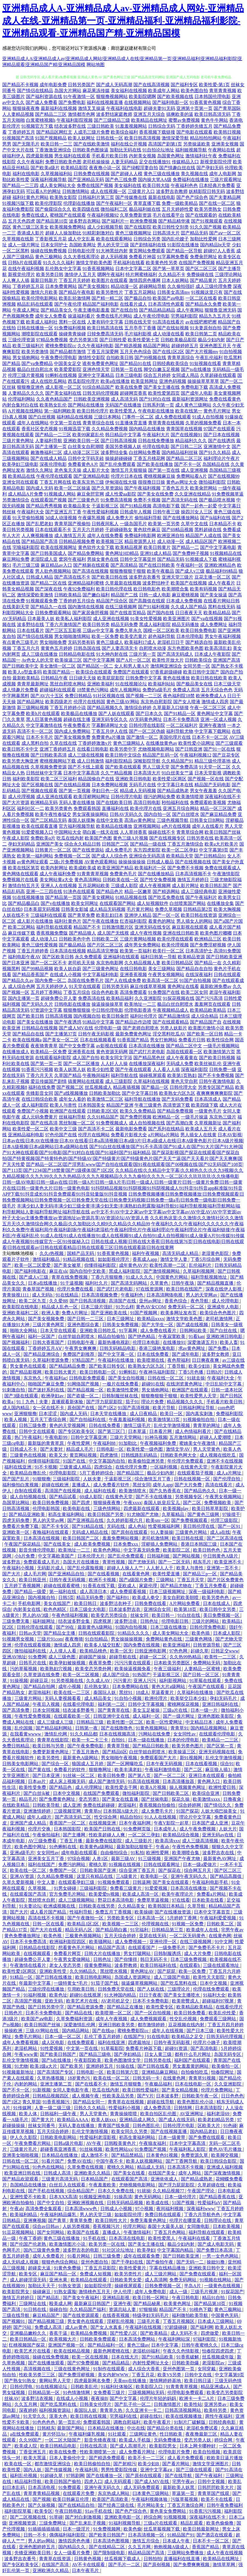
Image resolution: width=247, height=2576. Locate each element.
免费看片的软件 (70, 1769)
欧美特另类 (216, 2410)
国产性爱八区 (124, 2333)
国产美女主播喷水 (182, 1995)
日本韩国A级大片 (121, 1811)
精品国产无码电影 (212, 784)
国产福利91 (118, 1597)
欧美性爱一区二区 (30, 1128)
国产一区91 (229, 1526)
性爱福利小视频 (125, 2107)
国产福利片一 (115, 221)
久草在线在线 (63, 743)
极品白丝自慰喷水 (175, 1004)
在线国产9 (134, 2036)
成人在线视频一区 (108, 191)
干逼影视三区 (105, 505)
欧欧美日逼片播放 (225, 2457)
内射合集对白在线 (20, 405)
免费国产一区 (63, 1870)
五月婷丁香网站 (46, 992)
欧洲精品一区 (166, 1117)
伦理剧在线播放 (79, 203)
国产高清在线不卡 (72, 577)
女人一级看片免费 (72, 2552)
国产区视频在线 (37, 784)
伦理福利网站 (21, 399)
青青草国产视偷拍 (72, 523)
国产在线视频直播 (169, 2131)
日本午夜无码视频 (164, 1763)
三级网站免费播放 (186, 2552)
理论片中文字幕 (195, 1817)
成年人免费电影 (151, 2291)
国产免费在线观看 (207, 2137)
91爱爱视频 (156, 1888)
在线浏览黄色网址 (184, 1384)
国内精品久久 (72, 2546)
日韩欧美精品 (67, 594)
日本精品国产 (95, 2179)
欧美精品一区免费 (49, 1051)
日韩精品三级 (90, 1722)
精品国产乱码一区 (160, 755)
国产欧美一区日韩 (205, 1033)
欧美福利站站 (161, 683)
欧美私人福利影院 (74, 618)
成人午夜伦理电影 (151, 316)
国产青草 (57, 2220)
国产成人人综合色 (110, 855)
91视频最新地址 (18, 2072)
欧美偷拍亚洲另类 (146, 1461)
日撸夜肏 (232, 1799)
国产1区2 (107, 1407)
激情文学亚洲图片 (211, 2463)
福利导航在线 (124, 1075)
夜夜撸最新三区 (201, 2434)
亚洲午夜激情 (212, 725)
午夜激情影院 (226, 873)
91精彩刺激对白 (98, 233)
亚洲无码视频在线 (217, 1751)
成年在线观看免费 (142, 2256)
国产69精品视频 (177, 529)
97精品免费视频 (52, 339)
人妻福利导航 (48, 440)
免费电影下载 (194, 387)
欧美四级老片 (58, 701)
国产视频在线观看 (39, 790)
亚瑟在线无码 (153, 1935)
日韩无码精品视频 (125, 2202)
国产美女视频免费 (72, 737)
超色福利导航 (161, 636)
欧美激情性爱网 (123, 1389)
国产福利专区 (184, 84)
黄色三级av (138, 2345)
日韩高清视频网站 (183, 2410)
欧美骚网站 (101, 1941)
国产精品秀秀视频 (44, 505)
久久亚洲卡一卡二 (144, 2410)
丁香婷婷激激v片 (95, 743)
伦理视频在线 (156, 1923)
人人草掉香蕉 (133, 832)
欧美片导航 (164, 1407)
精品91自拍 (214, 2297)
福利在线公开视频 (129, 144)
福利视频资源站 (55, 2410)
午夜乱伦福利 (209, 357)
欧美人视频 (16, 1419)
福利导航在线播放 (142, 1099)
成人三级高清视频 (200, 1840)
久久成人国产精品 (189, 606)
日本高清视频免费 (100, 1295)
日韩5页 (66, 1597)
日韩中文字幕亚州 (138, 559)
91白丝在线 (189, 1615)
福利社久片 (97, 1283)
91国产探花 (187, 1811)
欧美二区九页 (33, 1300)
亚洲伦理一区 (164, 1941)
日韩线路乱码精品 (139, 1455)
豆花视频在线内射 (186, 2024)
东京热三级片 (222, 1117)
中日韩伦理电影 (107, 1010)
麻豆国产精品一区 (58, 2273)
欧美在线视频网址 (59, 547)
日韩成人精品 (39, 577)
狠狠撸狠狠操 (76, 1010)
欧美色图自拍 (194, 90)
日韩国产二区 (115, 844)
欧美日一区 (172, 1413)
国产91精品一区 (180, 713)
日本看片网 (161, 1431)
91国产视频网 (144, 1312)
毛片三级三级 (26, 565)
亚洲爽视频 (34, 2220)
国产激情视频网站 (162, 1271)
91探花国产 (232, 2291)
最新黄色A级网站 (95, 1627)
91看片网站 (79, 2256)
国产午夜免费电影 (86, 1745)
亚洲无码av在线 (218, 1834)
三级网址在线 (33, 2303)
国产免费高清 (184, 766)
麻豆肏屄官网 (90, 494)
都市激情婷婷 (152, 2024)
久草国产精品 (67, 1075)
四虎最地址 (140, 2042)
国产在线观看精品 (171, 1022)
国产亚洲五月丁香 (63, 511)
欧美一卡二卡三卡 (90, 1739)
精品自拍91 (131, 1817)
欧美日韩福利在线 (158, 1965)
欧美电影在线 (77, 1508)
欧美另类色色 (216, 1597)
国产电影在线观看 (194, 132)
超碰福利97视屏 (218, 2001)
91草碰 (56, 2517)
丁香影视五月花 (51, 238)
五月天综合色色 (217, 689)
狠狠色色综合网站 (60, 2262)
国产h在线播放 (57, 2060)
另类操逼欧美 (196, 144)
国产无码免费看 (177, 1099)
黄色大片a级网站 (168, 1686)
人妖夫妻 (92, 1478)
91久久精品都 (83, 1734)
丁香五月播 (71, 1840)
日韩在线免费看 (105, 1425)
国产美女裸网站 (98, 897)
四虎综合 (103, 1467)
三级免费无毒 (16, 1621)
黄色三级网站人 (129, 743)
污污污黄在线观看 (133, 1662)
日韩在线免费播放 (156, 440)
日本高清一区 (151, 1917)
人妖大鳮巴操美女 (219, 1811)
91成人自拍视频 (208, 416)
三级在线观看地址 (221, 1965)
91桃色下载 (200, 2309)
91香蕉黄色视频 (205, 102)
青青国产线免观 (114, 2125)
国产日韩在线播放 (54, 1977)
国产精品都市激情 (68, 351)
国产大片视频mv (201, 351)
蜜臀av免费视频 (184, 120)
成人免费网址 (213, 624)
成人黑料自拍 (35, 743)
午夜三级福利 (168, 1668)
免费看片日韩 (191, 1039)
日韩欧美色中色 (74, 939)
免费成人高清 (186, 689)
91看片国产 (53, 2161)
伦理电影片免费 (174, 2451)
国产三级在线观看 (194, 2469)
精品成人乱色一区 (60, 1306)
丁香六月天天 (39, 1075)
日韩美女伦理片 (96, 2404)
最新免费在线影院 (104, 1840)
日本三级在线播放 (169, 1627)
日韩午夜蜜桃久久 (200, 2345)
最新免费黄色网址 (133, 1033)
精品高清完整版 (103, 950)
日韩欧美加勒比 (105, 1093)
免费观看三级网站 (218, 2018)
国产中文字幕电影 (218, 547)
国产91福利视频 (154, 606)
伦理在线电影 (156, 446)
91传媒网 (22, 2107)
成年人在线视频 (168, 2030)
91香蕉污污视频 (37, 1069)
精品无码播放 (185, 624)
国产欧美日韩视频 (217, 1057)
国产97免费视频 (83, 2362)
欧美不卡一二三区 (146, 2457)
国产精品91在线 (135, 363)
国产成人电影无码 (216, 2244)
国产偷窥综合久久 (53, 209)
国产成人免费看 (41, 102)
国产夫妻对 (52, 1449)
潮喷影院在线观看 (39, 333)
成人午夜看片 (221, 583)
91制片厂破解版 (190, 2422)
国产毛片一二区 (124, 2564)
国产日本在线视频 (221, 434)
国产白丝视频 (41, 416)
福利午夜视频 (146, 1253)
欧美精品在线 (21, 476)
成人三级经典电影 (199, 891)
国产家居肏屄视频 (90, 612)
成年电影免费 (53, 84)
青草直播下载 (147, 203)
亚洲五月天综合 (149, 114)
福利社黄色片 (67, 921)
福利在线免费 (41, 1087)
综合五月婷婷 (157, 375)
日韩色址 (149, 1621)
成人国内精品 (16, 1407)
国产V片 (145, 2095)
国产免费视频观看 (190, 1520)
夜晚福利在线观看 (51, 1532)
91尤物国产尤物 (143, 1514)
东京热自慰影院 (156, 701)
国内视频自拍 (87, 1016)
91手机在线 (95, 2238)
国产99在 (65, 1627)
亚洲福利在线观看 (121, 956)
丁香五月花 (143, 2374)
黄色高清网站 (87, 879)
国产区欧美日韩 (58, 956)
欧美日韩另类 (96, 624)
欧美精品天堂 (179, 855)
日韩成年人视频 (135, 511)
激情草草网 (224, 2564)
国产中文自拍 (51, 2202)
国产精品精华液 (174, 221)
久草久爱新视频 (18, 1882)
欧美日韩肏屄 (115, 1016)
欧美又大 (58, 1455)
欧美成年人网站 (164, 90)
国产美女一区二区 (61, 1039)
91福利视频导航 (125, 2523)
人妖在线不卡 (15, 915)
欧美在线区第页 (24, 867)
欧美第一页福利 (135, 950)
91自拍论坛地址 (158, 149)
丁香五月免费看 (211, 1585)
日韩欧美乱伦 (85, 2386)
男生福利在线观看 (72, 155)
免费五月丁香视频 (114, 1912)
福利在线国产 (42, 1864)
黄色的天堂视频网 (67, 1425)
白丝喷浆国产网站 (188, 903)
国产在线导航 (179, 2475)
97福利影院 (205, 2339)
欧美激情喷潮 (189, 796)
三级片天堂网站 (126, 1437)
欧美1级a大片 (44, 2066)
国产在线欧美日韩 (114, 802)
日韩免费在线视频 (91, 173)
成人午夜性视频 (146, 933)
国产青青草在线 (114, 1710)
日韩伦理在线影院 (147, 725)
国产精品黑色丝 (149, 1057)
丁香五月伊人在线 (110, 731)
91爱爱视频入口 (37, 832)
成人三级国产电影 (172, 1977)
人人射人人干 (160, 1567)
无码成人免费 (179, 1063)
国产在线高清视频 (151, 84)
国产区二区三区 (201, 268)
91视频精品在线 (226, 553)
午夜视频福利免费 (158, 1443)
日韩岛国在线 (87, 648)
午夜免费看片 (76, 725)
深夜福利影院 (194, 1069)
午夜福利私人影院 (188, 2149)
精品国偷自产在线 (96, 778)
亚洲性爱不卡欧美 (28, 2196)
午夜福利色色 (184, 185)
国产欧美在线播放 (155, 464)
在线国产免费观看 (101, 1793)
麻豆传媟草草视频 (148, 986)
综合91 (227, 1763)
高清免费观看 (133, 992)
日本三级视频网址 (168, 1591)
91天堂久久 (35, 2416)
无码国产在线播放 (123, 405)
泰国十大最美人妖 (166, 2226)
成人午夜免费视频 (198, 1828)
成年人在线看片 (208, 826)
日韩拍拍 (153, 2558)
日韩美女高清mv (173, 292)
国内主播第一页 (24, 998)
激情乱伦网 (56, 1734)
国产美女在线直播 (120, 1799)
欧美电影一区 (154, 1876)
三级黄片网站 (28, 1698)
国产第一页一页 (46, 1063)
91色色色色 (44, 2422)
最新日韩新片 (44, 280)
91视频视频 (175, 2517)
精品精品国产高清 (146, 2552)
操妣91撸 (216, 2262)
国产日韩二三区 (186, 446)
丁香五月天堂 (191, 1579)
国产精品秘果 (147, 2303)
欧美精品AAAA (73, 2119)
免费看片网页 (68, 1953)
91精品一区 (22, 1977)
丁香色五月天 (175, 488)
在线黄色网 (220, 1935)
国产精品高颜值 (226, 1876)
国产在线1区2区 (168, 351)
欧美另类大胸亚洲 (20, 761)
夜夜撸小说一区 (105, 167)
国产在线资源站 (88, 850)
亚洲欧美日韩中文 (207, 2268)
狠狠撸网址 (100, 1769)
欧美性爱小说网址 (196, 743)
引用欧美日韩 (81, 1989)
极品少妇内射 (211, 339)
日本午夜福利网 (135, 1823)
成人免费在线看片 (158, 1330)
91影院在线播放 (183, 244)
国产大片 (11, 1573)
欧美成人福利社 (42, 322)
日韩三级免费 (33, 1425)
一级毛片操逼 (194, 1117)
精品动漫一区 (124, 286)
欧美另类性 (49, 1757)
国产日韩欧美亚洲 (224, 956)
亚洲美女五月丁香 (46, 1858)
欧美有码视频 (203, 589)
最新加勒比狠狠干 (135, 1846)
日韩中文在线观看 (37, 1431)
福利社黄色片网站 (30, 197)
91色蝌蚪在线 (63, 1846)
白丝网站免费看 (145, 452)
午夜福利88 (105, 1443)
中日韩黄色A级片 (221, 1556)
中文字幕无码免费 (142, 1550)
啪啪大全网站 (24, 1330)
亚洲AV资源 (22, 1876)
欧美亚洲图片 (176, 618)
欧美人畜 (229, 1342)
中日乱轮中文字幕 (224, 1384)
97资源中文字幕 (46, 1010)
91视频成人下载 (201, 559)
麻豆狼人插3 (218, 1769)
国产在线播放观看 (46, 2362)
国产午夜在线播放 (101, 921)
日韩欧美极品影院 (179, 339)
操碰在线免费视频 (51, 2357)
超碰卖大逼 (40, 2268)
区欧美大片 (209, 2125)
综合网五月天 (198, 1870)
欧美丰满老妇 (128, 1769)
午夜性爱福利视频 (101, 511)
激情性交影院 (91, 357)
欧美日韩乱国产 (216, 885)
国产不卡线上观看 (86, 766)
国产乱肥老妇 (39, 523)
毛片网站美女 (151, 2505)
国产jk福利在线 (215, 517)
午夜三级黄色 (148, 1105)
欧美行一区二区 (168, 950)
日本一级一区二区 (63, 2036)
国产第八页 (140, 1775)
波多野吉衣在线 (218, 1852)
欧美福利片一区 (150, 867)
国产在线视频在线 (193, 861)
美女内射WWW (114, 2374)
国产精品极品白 (24, 903)
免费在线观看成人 (223, 867)
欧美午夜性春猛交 (53, 814)
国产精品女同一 (89, 2101)
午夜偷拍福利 (46, 1834)
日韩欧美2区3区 (103, 1111)
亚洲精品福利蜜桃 (86, 583)
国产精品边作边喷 (133, 1022)
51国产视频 (184, 2202)
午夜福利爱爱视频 (218, 1917)
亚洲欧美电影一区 (123, 2517)
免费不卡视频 (147, 500)
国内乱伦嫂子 (175, 238)
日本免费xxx (126, 1544)
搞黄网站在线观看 (86, 1081)
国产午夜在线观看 (133, 1069)
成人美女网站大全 (58, 185)
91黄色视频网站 (152, 1728)
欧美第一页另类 (164, 523)
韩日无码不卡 (154, 1959)
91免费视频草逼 (228, 494)
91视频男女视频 (18, 1639)
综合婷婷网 (190, 1805)
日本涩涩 (48, 1413)
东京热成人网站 (114, 2493)
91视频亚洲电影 (95, 2196)
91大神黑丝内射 (112, 250)
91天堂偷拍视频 (28, 517)
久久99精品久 (84, 1971)
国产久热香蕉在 (165, 1490)
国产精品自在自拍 (194, 968)
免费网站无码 (207, 1662)
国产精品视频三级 (46, 2321)
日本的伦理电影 (183, 1739)
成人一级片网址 (24, 244)
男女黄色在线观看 (28, 1366)
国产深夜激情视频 (222, 2173)
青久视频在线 (194, 173)
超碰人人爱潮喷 (216, 1437)
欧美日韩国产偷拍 (63, 2481)
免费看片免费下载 (21, 1526)
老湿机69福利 (147, 2351)
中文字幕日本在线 (175, 784)
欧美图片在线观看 (110, 280)
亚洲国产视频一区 (66, 2345)
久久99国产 (31, 2440)
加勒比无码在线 (125, 149)
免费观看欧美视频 (208, 802)
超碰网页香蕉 (133, 393)
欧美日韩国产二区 (81, 1538)
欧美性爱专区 (160, 2006)
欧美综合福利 (124, 132)
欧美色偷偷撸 (220, 2523)
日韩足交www (225, 1650)
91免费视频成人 (112, 1122)
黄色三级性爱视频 (39, 944)
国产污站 (22, 2327)
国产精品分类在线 (165, 2428)
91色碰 (230, 2125)
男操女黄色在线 (103, 559)
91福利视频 (35, 1995)
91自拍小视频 (128, 1698)
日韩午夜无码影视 (96, 1033)
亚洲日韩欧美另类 (117, 2024)
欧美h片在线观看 (43, 713)
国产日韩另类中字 (46, 2006)
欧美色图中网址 (30, 1846)
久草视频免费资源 (49, 766)
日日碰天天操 (82, 678)
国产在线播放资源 (173, 1912)
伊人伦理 (123, 2291)
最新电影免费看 (131, 1128)
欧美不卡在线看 (217, 2499)
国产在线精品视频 (72, 784)
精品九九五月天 (215, 316)
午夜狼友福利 (153, 2143)
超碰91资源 (176, 2048)
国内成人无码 (39, 488)
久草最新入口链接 (171, 707)
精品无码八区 (79, 1929)
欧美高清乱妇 (218, 648)
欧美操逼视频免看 (133, 1668)
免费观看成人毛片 (42, 1561)
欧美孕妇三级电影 (20, 464)
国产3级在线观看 (21, 1395)
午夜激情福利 (137, 2232)
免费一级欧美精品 (180, 203)
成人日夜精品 (144, 1413)
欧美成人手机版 (135, 2440)
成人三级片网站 (161, 2273)
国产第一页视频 (74, 790)
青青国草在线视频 (184, 428)
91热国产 (142, 1674)
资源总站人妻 (123, 2309)
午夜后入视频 (46, 1704)
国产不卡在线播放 (154, 1496)
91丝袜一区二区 (79, 1775)
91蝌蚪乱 (128, 1372)
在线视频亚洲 (103, 1823)
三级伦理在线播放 (46, 1989)
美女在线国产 (58, 1603)
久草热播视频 (51, 2078)
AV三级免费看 (43, 1840)
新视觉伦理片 (21, 274)
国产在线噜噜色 (117, 1728)
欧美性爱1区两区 (170, 778)
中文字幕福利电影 (101, 974)
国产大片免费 (189, 1484)
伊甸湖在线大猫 (121, 482)
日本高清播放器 (178, 1781)
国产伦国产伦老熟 (28, 2244)
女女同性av (185, 1734)
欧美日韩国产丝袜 (223, 832)
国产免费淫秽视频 (208, 944)
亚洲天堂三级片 (177, 577)
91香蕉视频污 (56, 2101)
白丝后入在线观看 (67, 2184)
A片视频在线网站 (25, 411)
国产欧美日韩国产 (58, 2054)
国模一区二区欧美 (161, 630)
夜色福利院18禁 (179, 695)
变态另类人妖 (198, 2440)
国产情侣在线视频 (35, 636)
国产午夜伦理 (67, 304)
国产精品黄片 (203, 280)
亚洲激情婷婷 (37, 1811)
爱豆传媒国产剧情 (49, 1081)
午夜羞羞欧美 (103, 2184)
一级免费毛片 (172, 1947)
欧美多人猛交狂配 (103, 1645)
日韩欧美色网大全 (179, 1455)
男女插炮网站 (26, 357)
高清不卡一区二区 (35, 731)
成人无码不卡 (184, 2333)
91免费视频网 (107, 2529)
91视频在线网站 (216, 2279)
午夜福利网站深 (174, 2339)
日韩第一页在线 (126, 369)
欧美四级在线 (85, 209)
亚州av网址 (150, 1300)
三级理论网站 (228, 274)
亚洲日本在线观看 (207, 1775)
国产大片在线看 (46, 1929)
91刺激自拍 (14, 1389)
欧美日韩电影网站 (93, 1977)
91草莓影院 (112, 2048)
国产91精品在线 (88, 1526)
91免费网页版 (137, 1828)
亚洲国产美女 (49, 844)
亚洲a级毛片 (22, 1852)
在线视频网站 (137, 102)
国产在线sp (103, 2030)
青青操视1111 (16, 1295)
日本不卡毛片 (39, 737)
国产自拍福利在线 (88, 1419)
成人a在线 (220, 1532)
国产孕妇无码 (210, 167)
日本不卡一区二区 (210, 737)
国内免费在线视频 (142, 1645)
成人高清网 (156, 2279)
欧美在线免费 (128, 387)
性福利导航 (81, 1912)
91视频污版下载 (18, 203)
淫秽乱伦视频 (121, 2321)
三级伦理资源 (21, 339)
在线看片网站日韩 (221, 600)
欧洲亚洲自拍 (170, 535)
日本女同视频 (46, 1710)
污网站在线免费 (154, 1734)
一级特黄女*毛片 (71, 1983)
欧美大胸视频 (227, 909)
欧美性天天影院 (209, 1977)
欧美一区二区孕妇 (180, 850)
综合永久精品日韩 (82, 844)
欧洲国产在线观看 (68, 1111)
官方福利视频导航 (77, 826)
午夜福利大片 (156, 434)
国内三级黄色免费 (42, 2250)
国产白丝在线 (224, 1330)
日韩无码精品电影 (118, 1348)
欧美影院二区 (177, 1550)
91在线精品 (67, 1295)
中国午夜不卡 (110, 2161)
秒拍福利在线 (175, 802)
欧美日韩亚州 (33, 1579)
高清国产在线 (123, 1300)
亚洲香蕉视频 (133, 974)
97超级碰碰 (176, 2327)
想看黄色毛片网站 (77, 1947)
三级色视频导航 (172, 820)
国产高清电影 (204, 2048)
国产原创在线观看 (130, 1532)
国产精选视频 (128, 345)
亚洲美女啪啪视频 (21, 2155)
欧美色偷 (132, 2529)
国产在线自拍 (124, 310)
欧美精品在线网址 (149, 120)
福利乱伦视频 (24, 2475)
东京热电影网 (109, 962)
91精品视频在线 (131, 897)
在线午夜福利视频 (26, 268)
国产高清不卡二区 (96, 1128)
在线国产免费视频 (197, 262)
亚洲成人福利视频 (225, 2167)
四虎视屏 (102, 1621)
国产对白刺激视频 (83, 2517)
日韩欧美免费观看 (98, 2339)
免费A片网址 (75, 1312)
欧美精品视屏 (128, 547)
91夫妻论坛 (30, 1906)
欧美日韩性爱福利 (141, 2090)
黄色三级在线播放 (162, 173)
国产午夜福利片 (201, 897)
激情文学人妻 (174, 1259)
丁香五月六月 (26, 648)
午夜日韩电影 (186, 2297)
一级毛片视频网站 (221, 1045)
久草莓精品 (173, 1514)
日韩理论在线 (218, 2220)
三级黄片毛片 (24, 2149)
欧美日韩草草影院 (210, 1508)
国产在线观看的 (201, 215)
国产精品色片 (109, 891)
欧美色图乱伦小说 (195, 2101)
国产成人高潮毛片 (128, 2445)
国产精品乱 (49, 2297)
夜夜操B (99, 2398)
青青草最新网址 (33, 683)
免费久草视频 (168, 909)
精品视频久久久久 (185, 1401)
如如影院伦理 (128, 2214)
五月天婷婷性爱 (177, 209)
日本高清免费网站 (137, 2339)
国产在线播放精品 (156, 873)
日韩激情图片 (168, 2404)
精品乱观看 (192, 2523)
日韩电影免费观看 (87, 1378)
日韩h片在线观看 (25, 262)
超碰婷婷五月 (184, 345)
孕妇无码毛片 (224, 1698)
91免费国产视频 (151, 2149)
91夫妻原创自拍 (206, 327)
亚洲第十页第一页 (194, 108)
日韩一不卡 (35, 2534)
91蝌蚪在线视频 (61, 375)
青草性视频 (114, 1561)
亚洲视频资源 (23, 2523)
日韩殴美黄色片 (120, 2143)
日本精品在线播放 (60, 2155)
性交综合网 (106, 1817)
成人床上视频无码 (67, 1781)
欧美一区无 (121, 1650)
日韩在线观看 (227, 974)
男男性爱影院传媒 (119, 2469)
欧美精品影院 (74, 167)
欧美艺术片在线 (82, 2001)
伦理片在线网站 (94, 1134)
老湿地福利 (40, 1692)
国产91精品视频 (135, 505)
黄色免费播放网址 (23, 1935)
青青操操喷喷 (124, 2113)
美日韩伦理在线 (199, 1526)
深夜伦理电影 (53, 464)
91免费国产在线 (164, 992)
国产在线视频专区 (167, 838)
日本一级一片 (204, 1710)
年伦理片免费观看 (186, 1461)
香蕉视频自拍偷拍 (157, 1805)
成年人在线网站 (33, 422)
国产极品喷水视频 (217, 500)
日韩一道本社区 (227, 1389)
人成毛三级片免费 (91, 132)
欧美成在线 (158, 2202)
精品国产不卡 (87, 927)
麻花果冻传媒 (96, 90)
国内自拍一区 (157, 814)
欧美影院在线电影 (21, 1306)
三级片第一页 (142, 654)
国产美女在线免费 (155, 494)
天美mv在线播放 (130, 2380)
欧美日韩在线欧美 (209, 678)
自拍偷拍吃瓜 (195, 2072)
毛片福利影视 (137, 333)
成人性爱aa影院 (120, 494)
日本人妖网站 (175, 280)
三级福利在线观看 (49, 915)
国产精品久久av (18, 980)
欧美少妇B (199, 1366)
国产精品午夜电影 (77, 292)
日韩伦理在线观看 (35, 1627)
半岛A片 (193, 2285)
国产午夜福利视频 (142, 488)
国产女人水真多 (106, 2327)
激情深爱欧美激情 (35, 594)
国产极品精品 (72, 944)
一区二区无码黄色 (188, 1935)
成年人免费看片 (48, 2256)
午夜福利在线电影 (124, 108)
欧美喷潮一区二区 (114, 2012)
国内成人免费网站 (72, 731)
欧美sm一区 (157, 1520)
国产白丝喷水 (185, 814)
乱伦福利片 (201, 1265)
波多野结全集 (114, 452)
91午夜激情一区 (79, 96)
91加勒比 (128, 1443)
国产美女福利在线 (63, 393)
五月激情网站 (183, 1437)
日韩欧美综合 (198, 660)
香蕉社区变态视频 (39, 428)
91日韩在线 (35, 2309)
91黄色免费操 (68, 2268)
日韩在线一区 (109, 138)
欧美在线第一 (188, 411)
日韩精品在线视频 (39, 1028)
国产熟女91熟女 (20, 2380)
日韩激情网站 (75, 191)
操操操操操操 (132, 861)
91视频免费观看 (114, 1882)
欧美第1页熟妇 (182, 1075)
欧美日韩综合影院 (219, 2161)
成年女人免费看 (51, 316)
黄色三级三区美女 (30, 227)
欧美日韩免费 (112, 1775)
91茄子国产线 (105, 1983)
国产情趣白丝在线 (177, 167)
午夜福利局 (87, 2469)
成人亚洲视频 (194, 470)
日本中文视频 (67, 1793)
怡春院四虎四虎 (218, 2351)
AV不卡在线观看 (89, 2564)
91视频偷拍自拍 (199, 1419)
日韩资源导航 (207, 1645)
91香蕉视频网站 (98, 268)
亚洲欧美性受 (53, 1971)
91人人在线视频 (160, 1817)
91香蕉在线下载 (99, 1585)
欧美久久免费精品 (138, 1111)
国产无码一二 (190, 2262)
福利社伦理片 (143, 1016)
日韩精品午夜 (54, 678)
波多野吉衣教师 (172, 191)
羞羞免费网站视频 (121, 1538)
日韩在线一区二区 (166, 1378)
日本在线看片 (30, 630)
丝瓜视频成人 (98, 1087)
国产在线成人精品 (49, 458)
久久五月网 (26, 2404)
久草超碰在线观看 (218, 375)
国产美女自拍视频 (127, 1378)
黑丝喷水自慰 (42, 1900)
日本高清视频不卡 (193, 873)
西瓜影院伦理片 (83, 381)
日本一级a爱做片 (200, 1864)
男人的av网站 (42, 2540)
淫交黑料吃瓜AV (169, 1033)
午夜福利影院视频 (75, 120)
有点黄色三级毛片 (20, 642)
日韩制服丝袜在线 (120, 1395)
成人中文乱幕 (81, 238)
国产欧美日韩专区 (107, 1366)
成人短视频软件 (152, 903)
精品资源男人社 (140, 541)
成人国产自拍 (85, 1057)
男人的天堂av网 (48, 1520)
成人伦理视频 (21, 796)
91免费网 (37, 1656)
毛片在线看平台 (168, 215)
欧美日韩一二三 (56, 144)
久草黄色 (159, 1283)
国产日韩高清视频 (119, 440)
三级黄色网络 (199, 1639)
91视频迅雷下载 (74, 428)
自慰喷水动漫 (152, 648)
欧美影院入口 (150, 2386)
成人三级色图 (62, 1656)
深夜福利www (200, 2208)
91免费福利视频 (70, 327)
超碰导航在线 (123, 1656)
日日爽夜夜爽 (206, 1360)
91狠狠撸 (41, 1478)
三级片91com (50, 1639)
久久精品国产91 (177, 761)
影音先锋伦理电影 (37, 1550)
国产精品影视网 (26, 1372)
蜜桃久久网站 (121, 2167)
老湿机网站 (26, 2048)
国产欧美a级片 (45, 167)
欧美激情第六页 (219, 1051)
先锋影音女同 (39, 1093)
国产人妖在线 (151, 1989)
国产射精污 (124, 2463)
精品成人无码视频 (138, 790)
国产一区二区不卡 (49, 962)
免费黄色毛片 (123, 873)
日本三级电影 (128, 375)
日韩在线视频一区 (192, 1478)
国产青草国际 (227, 108)
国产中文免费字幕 (77, 1045)
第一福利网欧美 (60, 411)
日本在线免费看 (153, 1354)
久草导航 (197, 1906)
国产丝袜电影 (155, 1799)
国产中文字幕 (124, 2398)
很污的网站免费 (159, 796)
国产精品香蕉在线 (218, 2196)
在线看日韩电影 (93, 749)
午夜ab (163, 1846)
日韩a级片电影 (69, 2143)
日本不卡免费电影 (151, 2001)
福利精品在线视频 (75, 416)
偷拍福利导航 (148, 517)
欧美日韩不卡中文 (20, 749)
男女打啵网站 (137, 1953)
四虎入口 (93, 2481)
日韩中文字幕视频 (146, 1704)
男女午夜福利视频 (223, 636)
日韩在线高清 (94, 2445)
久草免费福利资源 (75, 2018)
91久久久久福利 (59, 262)
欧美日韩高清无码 (212, 114)
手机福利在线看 (129, 262)
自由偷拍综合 (114, 1852)
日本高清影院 (209, 2107)
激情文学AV (178, 1449)
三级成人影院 (124, 885)
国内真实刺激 (200, 1413)
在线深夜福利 (199, 974)
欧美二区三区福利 (59, 778)
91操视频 (19, 1680)
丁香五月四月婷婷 (225, 2024)
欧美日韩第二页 (201, 333)
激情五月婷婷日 (193, 879)
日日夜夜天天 (188, 612)
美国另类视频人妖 (123, 446)
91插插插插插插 (44, 2529)
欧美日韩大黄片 (61, 1372)
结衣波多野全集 (74, 1621)
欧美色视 (53, 1935)
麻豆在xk (58, 1271)
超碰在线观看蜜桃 (62, 1585)
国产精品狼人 (82, 933)
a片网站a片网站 (163, 1134)
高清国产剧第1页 (165, 144)
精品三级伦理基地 (212, 761)
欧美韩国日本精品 (166, 1906)
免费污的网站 (72, 1864)
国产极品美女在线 (194, 683)
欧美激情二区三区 (105, 1099)
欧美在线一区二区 (28, 1870)
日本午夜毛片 (86, 2570)
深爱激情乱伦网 (80, 2024)
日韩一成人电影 (155, 594)
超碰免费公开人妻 (59, 998)
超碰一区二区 (153, 1656)
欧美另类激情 (35, 351)
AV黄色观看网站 (100, 861)
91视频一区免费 (188, 1923)
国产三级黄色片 (83, 500)
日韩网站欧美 (193, 1330)
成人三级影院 (118, 1081)
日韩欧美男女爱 (126, 2279)
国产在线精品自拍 (77, 2505)
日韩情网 (183, 2107)
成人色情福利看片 (193, 1431)
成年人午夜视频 (112, 2018)
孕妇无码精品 (21, 844)
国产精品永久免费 (203, 304)
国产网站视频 (187, 1556)
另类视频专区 (189, 1496)
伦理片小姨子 (207, 2042)
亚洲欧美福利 (100, 683)
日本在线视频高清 (117, 1734)
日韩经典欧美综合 (170, 363)
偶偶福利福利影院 (67, 2534)
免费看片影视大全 (129, 1134)
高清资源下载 (176, 1105)
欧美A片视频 (153, 1787)
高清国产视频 (28, 2001)
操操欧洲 (13, 2030)
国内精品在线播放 (147, 428)
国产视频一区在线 (206, 778)
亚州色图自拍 (95, 2262)
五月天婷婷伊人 (52, 986)
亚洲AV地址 (14, 1656)
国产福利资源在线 (44, 96)
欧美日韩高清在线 (105, 327)
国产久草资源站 (107, 488)
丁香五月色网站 (170, 2232)
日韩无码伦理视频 (101, 393)
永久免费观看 (88, 956)
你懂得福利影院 (100, 1265)
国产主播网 (74, 1834)
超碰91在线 (153, 1384)
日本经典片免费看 (217, 185)
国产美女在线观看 (171, 1882)
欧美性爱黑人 (123, 411)
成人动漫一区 (170, 541)
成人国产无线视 (113, 933)
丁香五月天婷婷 (74, 280)
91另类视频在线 (67, 1680)
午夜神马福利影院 (157, 1372)
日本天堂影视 (208, 772)
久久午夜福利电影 (95, 345)
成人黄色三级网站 (193, 405)
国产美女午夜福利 (81, 2297)
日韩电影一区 (110, 1449)
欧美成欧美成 (82, 867)
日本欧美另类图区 (172, 1662)
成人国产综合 (116, 1674)
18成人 (142, 1692)
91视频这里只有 (207, 292)
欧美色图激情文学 (123, 2060)
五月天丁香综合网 (48, 1419)
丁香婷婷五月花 (28, 286)
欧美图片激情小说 (206, 1028)
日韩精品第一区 (44, 2392)
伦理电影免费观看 (186, 2392)
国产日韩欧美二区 (171, 1793)
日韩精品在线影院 (37, 1947)
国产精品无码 (170, 559)
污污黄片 (122, 1680)
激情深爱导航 (175, 138)
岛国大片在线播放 (81, 1561)
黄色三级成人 (109, 642)
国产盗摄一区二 (83, 1395)
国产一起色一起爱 (199, 505)
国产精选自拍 (199, 642)
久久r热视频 (52, 1253)
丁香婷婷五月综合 (77, 600)
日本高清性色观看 (166, 304)
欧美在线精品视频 (72, 2351)
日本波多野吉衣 (125, 1609)
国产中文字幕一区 (116, 1354)
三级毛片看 (149, 2321)
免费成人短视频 (96, 2273)
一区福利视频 (164, 1467)
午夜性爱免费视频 (33, 1716)
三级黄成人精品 (75, 1467)
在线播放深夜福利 (147, 1063)
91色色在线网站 (48, 2167)
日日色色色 (232, 2095)
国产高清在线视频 (90, 571)
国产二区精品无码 (49, 820)
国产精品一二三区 (53, 434)
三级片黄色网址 (18, 440)
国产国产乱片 (16, 1478)
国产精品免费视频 (175, 1111)
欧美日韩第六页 (123, 2072)
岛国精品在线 (215, 464)
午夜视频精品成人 (171, 1010)
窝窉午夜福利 (72, 559)
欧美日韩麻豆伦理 (71, 2499)
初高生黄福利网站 (66, 1514)
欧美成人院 (26, 2445)
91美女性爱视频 (146, 618)
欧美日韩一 (164, 1615)
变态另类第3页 (83, 339)
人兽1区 (100, 1858)
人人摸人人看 (63, 1650)
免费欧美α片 (43, 838)
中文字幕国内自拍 (107, 1461)
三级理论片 (179, 1989)
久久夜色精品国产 (54, 399)
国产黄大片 (43, 2119)
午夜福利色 (132, 1295)
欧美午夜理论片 (178, 1894)
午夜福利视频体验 (150, 2499)
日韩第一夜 (87, 1728)
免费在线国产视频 (95, 185)
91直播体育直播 (131, 422)
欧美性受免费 (33, 1787)
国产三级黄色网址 (101, 968)
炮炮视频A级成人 (172, 2546)
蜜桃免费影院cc (60, 345)
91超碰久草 (52, 2475)
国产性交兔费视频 (158, 879)
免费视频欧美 (218, 1502)
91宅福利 (140, 1929)
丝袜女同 (140, 1615)
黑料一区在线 (72, 322)
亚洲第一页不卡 (223, 1567)
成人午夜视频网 (155, 885)
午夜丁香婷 (30, 2238)
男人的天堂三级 (113, 244)
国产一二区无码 (174, 1561)
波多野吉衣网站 (85, 221)
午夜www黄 (26, 2054)
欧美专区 (28, 2273)
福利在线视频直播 (105, 102)
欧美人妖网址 (81, 138)
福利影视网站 (173, 1680)
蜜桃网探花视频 (183, 1704)
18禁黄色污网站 (93, 689)
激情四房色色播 (74, 2540)
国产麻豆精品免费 (218, 814)
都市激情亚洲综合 (53, 2463)
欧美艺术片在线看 (33, 2351)
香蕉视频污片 (107, 2226)
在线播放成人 (15, 1051)
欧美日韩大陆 (156, 185)
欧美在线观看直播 (39, 826)
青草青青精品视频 (42, 2493)
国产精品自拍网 (39, 1686)
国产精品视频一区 (86, 1389)
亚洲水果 (58, 2279)
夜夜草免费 (100, 1662)
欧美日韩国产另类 (106, 1514)
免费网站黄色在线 (164, 1639)
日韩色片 (13, 2012)
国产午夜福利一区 (114, 203)
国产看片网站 (176, 2463)
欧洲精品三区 (208, 939)
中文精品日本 (199, 1722)
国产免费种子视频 (191, 553)
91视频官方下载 (37, 126)
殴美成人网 (60, 2303)
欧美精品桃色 (94, 1650)
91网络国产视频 (83, 1384)
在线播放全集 (220, 903)
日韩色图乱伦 (147, 2125)
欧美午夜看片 (158, 2422)
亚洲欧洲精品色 (220, 565)
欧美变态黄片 (133, 636)
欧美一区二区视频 (81, 1674)
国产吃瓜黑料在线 (179, 1983)
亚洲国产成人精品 (28, 1823)
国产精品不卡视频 (20, 84)
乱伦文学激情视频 (172, 1425)
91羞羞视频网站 (131, 126)
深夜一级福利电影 (207, 1591)
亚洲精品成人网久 (138, 2119)
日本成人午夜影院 (212, 654)
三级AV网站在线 (42, 2030)
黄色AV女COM (151, 1306)
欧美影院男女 (16, 2291)
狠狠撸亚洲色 (30, 387)
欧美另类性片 (109, 292)
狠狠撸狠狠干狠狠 (128, 571)
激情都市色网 (81, 114)
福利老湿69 (218, 2113)
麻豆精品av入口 (56, 565)
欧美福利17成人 (140, 642)
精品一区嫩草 (137, 891)
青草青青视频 (222, 90)
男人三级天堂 (156, 766)
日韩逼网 (142, 1882)
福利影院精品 (118, 761)
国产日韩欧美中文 (20, 666)
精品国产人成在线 (203, 535)
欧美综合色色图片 (218, 1312)
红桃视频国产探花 (27, 2345)
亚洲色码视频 (172, 381)
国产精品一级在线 (148, 844)
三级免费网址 (53, 2523)
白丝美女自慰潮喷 (86, 446)
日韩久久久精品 (90, 2107)
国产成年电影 (186, 1354)
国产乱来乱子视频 (88, 2523)
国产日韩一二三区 (86, 1318)
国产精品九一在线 (49, 606)
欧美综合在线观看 (94, 672)
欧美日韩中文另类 (218, 1609)
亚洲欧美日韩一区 (81, 440)
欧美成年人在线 (202, 1929)
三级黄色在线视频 (28, 1455)
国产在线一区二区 (217, 203)
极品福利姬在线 (145, 209)
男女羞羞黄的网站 (191, 2066)
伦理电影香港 (137, 1010)
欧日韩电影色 (147, 589)
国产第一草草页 (168, 268)
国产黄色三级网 (203, 1514)
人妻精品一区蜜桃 (202, 1668)
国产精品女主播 (60, 1633)
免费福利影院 (229, 1413)
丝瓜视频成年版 (218, 2357)
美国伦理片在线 (175, 737)
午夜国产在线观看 (207, 1686)
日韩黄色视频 (88, 2558)
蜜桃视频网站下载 (58, 761)
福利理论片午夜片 (221, 458)
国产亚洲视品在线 (86, 1520)
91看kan (196, 1336)
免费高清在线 (91, 998)
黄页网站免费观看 (147, 250)
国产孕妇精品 (128, 2054)
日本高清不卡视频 (186, 2167)
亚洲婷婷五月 (100, 2066)
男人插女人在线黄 (198, 1134)
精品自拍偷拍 (112, 1336)
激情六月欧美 (44, 292)
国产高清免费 (16, 1710)
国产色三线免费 (121, 179)
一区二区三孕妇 (144, 1834)
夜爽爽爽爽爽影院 (214, 1093)
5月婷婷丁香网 (182, 1917)
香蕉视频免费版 (52, 933)
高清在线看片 (219, 1484)
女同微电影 (199, 2226)
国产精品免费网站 (86, 553)
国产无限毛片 (26, 144)
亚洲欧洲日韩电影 (225, 1336)
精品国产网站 (156, 345)
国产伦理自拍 (227, 1478)
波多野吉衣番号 (145, 577)
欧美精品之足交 (188, 2036)
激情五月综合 (146, 2540)
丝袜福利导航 (72, 1117)
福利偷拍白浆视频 (21, 1484)
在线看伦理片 (229, 2006)
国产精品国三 (131, 1473)
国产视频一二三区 (144, 695)
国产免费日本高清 (215, 2250)
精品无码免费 (124, 624)
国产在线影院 (137, 227)
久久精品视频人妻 (142, 962)
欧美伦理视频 (175, 944)
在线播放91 (174, 1342)
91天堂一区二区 (215, 766)
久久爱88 (58, 1300)
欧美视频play (176, 1508)
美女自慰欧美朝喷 (181, 1597)
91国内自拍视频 (131, 1627)
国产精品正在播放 (125, 2006)
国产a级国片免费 (136, 1579)
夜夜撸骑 (74, 1639)
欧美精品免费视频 (89, 2333)
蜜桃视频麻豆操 (159, 476)
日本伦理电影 (189, 636)
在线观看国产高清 (28, 1894)
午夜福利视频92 (103, 215)
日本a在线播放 (43, 1283)
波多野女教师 (216, 1354)
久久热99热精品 (186, 1656)
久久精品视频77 (169, 2190)
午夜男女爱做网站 (72, 1959)
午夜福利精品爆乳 (58, 2214)
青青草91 (179, 1728)
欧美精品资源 (191, 956)
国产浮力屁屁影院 (104, 1401)
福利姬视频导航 (191, 149)
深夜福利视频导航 (49, 179)
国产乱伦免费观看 (117, 464)
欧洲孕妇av (53, 1395)
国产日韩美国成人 (49, 553)
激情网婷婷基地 (165, 2380)
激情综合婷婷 (137, 707)
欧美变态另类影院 (225, 2392)
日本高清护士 (199, 950)
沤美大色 (58, 2416)
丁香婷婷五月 (21, 132)
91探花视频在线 (178, 998)
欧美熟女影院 (63, 197)
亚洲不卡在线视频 (225, 1461)
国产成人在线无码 (177, 2119)
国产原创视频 (157, 2564)
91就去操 (196, 1378)
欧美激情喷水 (133, 1490)
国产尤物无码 (142, 1561)
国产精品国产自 (206, 1022)
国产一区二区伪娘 (147, 731)
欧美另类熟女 (208, 209)
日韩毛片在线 (33, 1662)
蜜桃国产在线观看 (68, 215)
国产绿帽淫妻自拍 (140, 167)
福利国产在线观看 (192, 2060)
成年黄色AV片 (133, 1265)
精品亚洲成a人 (216, 2386)
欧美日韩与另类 (48, 1745)
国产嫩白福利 (96, 594)
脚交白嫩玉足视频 (162, 369)
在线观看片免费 (79, 2493)
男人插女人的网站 (194, 921)
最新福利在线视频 (59, 108)
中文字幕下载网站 (212, 731)
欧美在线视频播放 (184, 2416)
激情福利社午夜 (201, 155)
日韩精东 (46, 2428)
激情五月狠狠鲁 (126, 2084)
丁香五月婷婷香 (33, 950)
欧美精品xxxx (150, 1318)
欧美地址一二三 (140, 1004)
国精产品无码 (81, 1253)
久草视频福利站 (56, 173)
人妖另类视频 (76, 2226)
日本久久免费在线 (116, 2190)
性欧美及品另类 (118, 2095)
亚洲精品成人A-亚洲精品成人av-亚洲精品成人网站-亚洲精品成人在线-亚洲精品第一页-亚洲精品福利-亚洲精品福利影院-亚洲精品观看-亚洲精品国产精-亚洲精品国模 (123, 20)
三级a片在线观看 (161, 2523)
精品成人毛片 (80, 1449)
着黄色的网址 (161, 921)
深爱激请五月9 (202, 1342)
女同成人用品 (185, 375)
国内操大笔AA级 (155, 179)
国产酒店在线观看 (215, 2534)
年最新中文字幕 (35, 1983)
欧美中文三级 (63, 1128)
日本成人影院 (227, 1633)
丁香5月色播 (191, 1372)
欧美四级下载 (204, 1105)
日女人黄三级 (158, 2054)
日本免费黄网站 (61, 286)
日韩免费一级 (222, 1069)
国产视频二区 (70, 1087)
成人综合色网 (21, 986)
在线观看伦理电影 (217, 1734)
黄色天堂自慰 (184, 1081)
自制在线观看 (28, 1490)
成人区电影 (53, 2042)
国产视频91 (14, 2321)
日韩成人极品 (160, 861)
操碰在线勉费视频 (49, 250)
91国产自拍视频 (195, 980)
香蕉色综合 (176, 1300)
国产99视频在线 (150, 357)
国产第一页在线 (164, 470)
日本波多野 (168, 2095)
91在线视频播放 (28, 897)
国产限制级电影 (109, 2552)
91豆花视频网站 (18, 2232)
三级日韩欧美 (100, 126)
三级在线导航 (16, 2315)
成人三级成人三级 (55, 1722)
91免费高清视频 (116, 500)
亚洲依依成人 (165, 2179)
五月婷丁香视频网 (23, 1585)
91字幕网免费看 (173, 256)
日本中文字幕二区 (133, 268)
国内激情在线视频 (86, 606)
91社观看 (117, 2434)
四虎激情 (109, 1455)
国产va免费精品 (37, 363)
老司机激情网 (219, 1318)
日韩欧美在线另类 (97, 1906)
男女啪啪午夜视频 (119, 1757)
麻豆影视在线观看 (190, 927)
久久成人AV (98, 1680)
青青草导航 (119, 1745)
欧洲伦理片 (156, 1698)
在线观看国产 (142, 1947)
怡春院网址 (223, 2072)
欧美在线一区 (18, 2463)
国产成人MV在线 (76, 1028)
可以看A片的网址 (43, 191)
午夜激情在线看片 (28, 1965)
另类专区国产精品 (216, 1087)
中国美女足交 (67, 363)
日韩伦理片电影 (126, 796)
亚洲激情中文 (217, 446)
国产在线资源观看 (81, 2315)
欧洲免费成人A (211, 695)
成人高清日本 (94, 1591)
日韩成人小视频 (116, 2208)
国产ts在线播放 (196, 369)
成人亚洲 (72, 1805)
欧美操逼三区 (68, 660)
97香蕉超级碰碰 (166, 672)
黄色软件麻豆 (147, 529)
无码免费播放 (168, 2440)
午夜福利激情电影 (163, 1769)
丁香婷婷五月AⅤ (45, 1348)
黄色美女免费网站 (168, 2511)
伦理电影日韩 (175, 1621)
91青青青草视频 (93, 873)
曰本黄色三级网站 (151, 2493)
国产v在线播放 (55, 903)
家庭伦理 (148, 1585)
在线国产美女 (162, 2173)
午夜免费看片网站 (33, 2143)
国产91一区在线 (219, 749)
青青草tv (92, 1811)
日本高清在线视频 (68, 950)
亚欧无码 (54, 2001)
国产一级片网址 (179, 1716)
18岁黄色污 (79, 2078)
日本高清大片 (147, 772)
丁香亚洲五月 (33, 2451)
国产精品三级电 (95, 2054)
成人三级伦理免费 (214, 286)
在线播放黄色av (161, 743)
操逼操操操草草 (107, 1004)
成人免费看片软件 (112, 1484)
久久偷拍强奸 (180, 286)
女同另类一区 (196, 666)
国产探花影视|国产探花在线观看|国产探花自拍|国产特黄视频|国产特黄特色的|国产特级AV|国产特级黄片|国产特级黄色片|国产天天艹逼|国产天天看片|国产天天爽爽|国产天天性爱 (122, 1158)
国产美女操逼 (213, 594)
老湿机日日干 (170, 642)
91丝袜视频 (91, 2149)
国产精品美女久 (56, 310)
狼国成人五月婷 (88, 1763)
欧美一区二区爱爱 (33, 1265)
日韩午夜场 (183, 1283)
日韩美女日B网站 (207, 820)
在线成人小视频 (65, 974)
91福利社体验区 (117, 2386)
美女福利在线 (127, 185)
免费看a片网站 (212, 1894)
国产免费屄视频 (135, 1117)
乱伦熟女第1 (97, 1686)
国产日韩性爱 (113, 339)
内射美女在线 (27, 1609)
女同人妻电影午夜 (71, 2090)
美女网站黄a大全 (56, 879)
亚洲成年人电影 (223, 1306)
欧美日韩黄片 (157, 547)
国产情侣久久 (218, 1805)
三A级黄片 (127, 1876)
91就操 (144, 2190)
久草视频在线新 (18, 238)
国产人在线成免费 (123, 980)
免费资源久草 (195, 2155)
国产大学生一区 (158, 1324)
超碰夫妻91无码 (159, 108)
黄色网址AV (142, 1971)
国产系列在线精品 (166, 1128)
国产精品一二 (185, 547)
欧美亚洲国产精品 (115, 867)
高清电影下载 (166, 505)
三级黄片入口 (141, 191)
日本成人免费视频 (184, 600)
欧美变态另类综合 (109, 1615)
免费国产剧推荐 (79, 1354)
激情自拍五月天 (24, 885)
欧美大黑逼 (35, 2457)
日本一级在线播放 (146, 1739)
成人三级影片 (139, 1840)
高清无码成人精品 (181, 1253)
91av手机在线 (99, 2511)
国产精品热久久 (200, 1490)
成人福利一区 (147, 1716)
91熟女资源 (70, 2285)
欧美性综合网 (220, 1039)
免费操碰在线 (200, 274)
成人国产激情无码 (107, 1781)
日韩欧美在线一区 (121, 879)
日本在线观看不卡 (53, 529)
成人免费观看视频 (128, 1591)
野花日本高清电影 (116, 1900)
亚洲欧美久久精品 (92, 2173)
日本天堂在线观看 (58, 1330)
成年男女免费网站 (142, 944)
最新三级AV (123, 1858)
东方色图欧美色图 (185, 648)
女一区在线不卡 (48, 1407)
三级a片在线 (175, 1710)
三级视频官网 (68, 1811)
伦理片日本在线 (126, 476)
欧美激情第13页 (164, 1419)
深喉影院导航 (147, 761)
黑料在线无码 (221, 606)
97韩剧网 (75, 2475)
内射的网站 (26, 2084)
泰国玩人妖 (105, 1692)
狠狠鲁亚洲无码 (220, 310)
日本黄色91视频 (162, 2155)
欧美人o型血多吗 (25, 672)
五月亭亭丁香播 (140, 327)
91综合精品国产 (98, 387)
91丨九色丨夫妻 (32, 1401)
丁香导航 (177, 1366)
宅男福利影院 (184, 316)
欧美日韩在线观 (188, 1538)
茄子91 (132, 1401)
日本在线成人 (217, 1603)
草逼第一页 (184, 2493)
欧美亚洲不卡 (228, 1561)
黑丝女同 (142, 1484)
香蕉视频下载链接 (157, 132)
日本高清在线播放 (147, 1045)
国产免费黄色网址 (57, 1799)
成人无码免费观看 (142, 2487)
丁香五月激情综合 (185, 844)
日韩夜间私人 (105, 523)
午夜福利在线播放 (116, 1360)
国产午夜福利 (209, 2475)
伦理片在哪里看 (185, 2220)
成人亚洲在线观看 (54, 796)
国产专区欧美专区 (77, 1431)
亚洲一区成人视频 (218, 719)
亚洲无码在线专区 (153, 927)
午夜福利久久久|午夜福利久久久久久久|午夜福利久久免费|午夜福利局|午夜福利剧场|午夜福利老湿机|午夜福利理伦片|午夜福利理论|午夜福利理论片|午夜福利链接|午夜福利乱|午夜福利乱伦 (123, 1229)
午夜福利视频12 (195, 755)
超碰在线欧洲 (56, 1484)
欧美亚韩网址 (144, 381)
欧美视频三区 (109, 541)
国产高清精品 (124, 565)
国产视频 (41, 2499)
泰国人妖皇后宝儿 (162, 1502)
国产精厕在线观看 (91, 565)
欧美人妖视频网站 (144, 2161)
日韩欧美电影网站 (58, 2137)
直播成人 (81, 1484)
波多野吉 (11, 1561)
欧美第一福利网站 (35, 855)
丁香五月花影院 (100, 2268)
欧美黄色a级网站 (97, 1846)
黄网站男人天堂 (55, 2380)
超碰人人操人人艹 (125, 1567)
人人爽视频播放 (37, 535)
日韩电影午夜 (81, 1342)
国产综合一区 (56, 1763)
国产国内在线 (160, 612)
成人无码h (42, 1295)
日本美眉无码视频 (42, 909)
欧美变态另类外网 (93, 1668)
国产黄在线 (40, 1769)
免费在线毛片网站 (114, 316)
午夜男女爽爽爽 (81, 1348)
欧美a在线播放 (115, 381)
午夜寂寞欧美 (172, 1336)
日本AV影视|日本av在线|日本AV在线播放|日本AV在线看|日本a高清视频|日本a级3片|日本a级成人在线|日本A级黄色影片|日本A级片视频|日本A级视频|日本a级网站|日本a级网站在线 (123, 1140)
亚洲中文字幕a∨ (157, 2469)
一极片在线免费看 (121, 1384)
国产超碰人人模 (126, 173)
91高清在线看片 (168, 322)
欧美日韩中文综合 (123, 755)
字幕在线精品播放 (168, 2268)
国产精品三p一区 (200, 1573)
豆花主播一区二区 (212, 577)
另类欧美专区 (121, 1917)
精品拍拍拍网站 (206, 138)
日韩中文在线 (199, 2374)
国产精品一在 (208, 962)
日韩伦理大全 (183, 1087)
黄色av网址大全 (182, 482)
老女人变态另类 (65, 1965)
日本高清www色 (81, 2208)
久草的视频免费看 (203, 422)
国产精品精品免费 (67, 1366)
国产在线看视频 (104, 1573)
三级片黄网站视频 (138, 939)
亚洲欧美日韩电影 (133, 778)
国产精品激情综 (174, 1016)
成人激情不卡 (95, 2155)
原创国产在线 (81, 1407)
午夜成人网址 (26, 310)
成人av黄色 (76, 2327)
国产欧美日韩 (30, 1016)
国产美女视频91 (94, 286)
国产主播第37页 (61, 1033)
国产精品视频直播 (216, 1283)
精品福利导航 (28, 2481)
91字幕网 (128, 1330)
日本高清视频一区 (146, 2534)
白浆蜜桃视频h (40, 120)
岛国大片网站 (67, 90)
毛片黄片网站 (140, 909)
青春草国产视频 (38, 1289)
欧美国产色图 (98, 838)
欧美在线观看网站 (114, 238)
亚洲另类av (215, 2404)
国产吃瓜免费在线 (166, 897)
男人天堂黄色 (207, 1449)
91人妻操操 (162, 1532)
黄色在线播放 (176, 678)
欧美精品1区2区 (83, 1923)
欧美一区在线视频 (90, 2357)
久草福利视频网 (199, 1271)
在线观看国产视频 (49, 500)
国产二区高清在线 (225, 1538)
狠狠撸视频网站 (112, 96)
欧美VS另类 (169, 2374)
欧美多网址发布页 (179, 1312)
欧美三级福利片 (28, 345)
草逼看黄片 (163, 1692)
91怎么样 (125, 1306)
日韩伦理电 (22, 2386)
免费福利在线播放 (191, 179)
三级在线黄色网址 (72, 2368)
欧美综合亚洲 (206, 1793)
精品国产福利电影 (101, 304)
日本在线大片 (125, 2357)
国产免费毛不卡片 (207, 1947)
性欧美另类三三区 (37, 2374)
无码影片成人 (51, 1567)
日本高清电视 (42, 2487)
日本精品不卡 (222, 523)
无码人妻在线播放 (77, 802)
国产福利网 (201, 2327)
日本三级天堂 (227, 683)
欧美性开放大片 (168, 660)
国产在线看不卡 (91, 2084)
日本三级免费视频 (189, 1959)
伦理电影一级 (108, 1028)
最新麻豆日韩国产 (92, 2303)
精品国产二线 (124, 594)
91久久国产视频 (206, 227)
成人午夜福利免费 (58, 873)
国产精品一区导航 (184, 250)
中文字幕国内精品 (175, 2250)
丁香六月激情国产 (63, 624)
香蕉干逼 (58, 2333)
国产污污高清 (209, 998)
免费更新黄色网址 (51, 1751)
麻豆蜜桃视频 (185, 594)
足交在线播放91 (155, 161)
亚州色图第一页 (179, 2368)
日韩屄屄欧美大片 (216, 2487)
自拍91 (118, 1739)
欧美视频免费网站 (68, 227)
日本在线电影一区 (193, 2084)
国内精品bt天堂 (215, 244)
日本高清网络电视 (165, 1295)
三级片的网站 (206, 1621)
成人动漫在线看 (168, 333)
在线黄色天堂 (194, 1467)
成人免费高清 (158, 2107)
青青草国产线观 (214, 2493)
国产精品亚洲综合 (42, 1354)
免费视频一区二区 (72, 855)
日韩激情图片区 (117, 927)
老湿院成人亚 (44, 559)
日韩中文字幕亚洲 (89, 1437)
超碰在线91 (152, 2416)
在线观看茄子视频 (195, 1473)
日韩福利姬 (159, 1556)
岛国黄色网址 (170, 155)
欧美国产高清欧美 (110, 2499)
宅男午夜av (232, 1929)
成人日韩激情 (90, 761)
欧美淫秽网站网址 (91, 796)
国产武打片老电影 (147, 1051)
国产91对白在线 (155, 399)
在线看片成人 (133, 304)
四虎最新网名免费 (92, 2380)
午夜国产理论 (201, 2190)
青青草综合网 (189, 832)
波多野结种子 (156, 583)
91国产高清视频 (134, 1407)
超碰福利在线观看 (58, 689)
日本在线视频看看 (98, 1039)
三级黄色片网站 (191, 1532)
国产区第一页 (221, 1745)
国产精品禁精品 (127, 2155)
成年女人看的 (72, 1099)
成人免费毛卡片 (157, 1811)
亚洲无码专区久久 (110, 719)
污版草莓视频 (185, 2499)
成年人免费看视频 (21, 2042)
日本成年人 (165, 1828)
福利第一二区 (112, 1704)
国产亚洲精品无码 (86, 179)
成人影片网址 (185, 885)
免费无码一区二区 (186, 1306)
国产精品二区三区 (184, 458)
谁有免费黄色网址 (100, 363)
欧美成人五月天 (201, 1128)
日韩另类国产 (81, 84)
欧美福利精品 (24, 2214)
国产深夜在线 (48, 589)
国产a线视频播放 (71, 1093)
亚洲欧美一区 (16, 1532)
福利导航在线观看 (54, 927)
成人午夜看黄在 (182, 1057)
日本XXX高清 (63, 2196)
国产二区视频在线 (28, 2517)
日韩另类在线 (200, 838)
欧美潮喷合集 (175, 589)
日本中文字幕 (165, 2345)
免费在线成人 (35, 215)
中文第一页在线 (65, 422)
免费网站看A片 (191, 476)
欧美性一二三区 (220, 1656)
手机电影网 (30, 1603)
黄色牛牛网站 (214, 120)
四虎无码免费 (16, 1520)
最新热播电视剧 (114, 1342)
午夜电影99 (56, 1437)
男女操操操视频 (127, 1639)
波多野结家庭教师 (114, 114)
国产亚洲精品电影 (91, 476)
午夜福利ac (56, 1378)
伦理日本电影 (147, 1342)
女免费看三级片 (109, 2392)
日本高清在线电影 (127, 2238)
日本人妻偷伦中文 (67, 2457)
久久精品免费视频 (110, 428)
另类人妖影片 (173, 1028)
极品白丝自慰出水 (35, 369)
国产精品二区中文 (184, 1045)
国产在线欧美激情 (91, 144)
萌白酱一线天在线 (101, 832)
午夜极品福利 (159, 2084)
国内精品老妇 (204, 2131)
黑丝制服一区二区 (77, 1122)
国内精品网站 (76, 2030)
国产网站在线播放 (86, 405)
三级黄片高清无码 (60, 2179)
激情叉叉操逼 (91, 108)
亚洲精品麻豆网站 (160, 2072)
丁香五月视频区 (179, 2321)
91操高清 (123, 2196)
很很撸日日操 (151, 482)
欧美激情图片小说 (67, 2244)
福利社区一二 (30, 808)
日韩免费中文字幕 (143, 678)
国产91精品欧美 (158, 2357)
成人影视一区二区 (63, 387)
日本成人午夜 (176, 2540)
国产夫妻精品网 (225, 197)
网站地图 (95, 64)
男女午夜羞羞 (203, 790)
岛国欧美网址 (82, 244)
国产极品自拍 (137, 298)
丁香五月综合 (76, 992)
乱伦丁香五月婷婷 (103, 2036)
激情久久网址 (39, 470)
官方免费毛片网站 (67, 1894)
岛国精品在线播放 (28, 2184)
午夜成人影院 (15, 838)
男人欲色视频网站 (53, 571)
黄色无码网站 (148, 2196)
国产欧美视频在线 (175, 96)
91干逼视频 (71, 1283)
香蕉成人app (145, 1259)
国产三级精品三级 (112, 120)
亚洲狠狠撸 (25, 1413)
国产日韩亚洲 (188, 749)
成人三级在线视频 (86, 755)
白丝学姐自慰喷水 (77, 1336)
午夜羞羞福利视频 (127, 1419)
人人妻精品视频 (18, 114)
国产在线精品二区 (107, 2546)
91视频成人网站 (60, 494)
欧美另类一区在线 (107, 2244)
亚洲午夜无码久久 (189, 1876)
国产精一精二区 (107, 298)
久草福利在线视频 (151, 1081)
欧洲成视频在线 (60, 1906)
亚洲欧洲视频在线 (86, 2202)
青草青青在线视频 (166, 422)
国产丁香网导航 (182, 2161)
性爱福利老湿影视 (98, 2137)
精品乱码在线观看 (35, 304)
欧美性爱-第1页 (214, 84)
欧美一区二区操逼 (72, 488)
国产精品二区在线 (49, 583)
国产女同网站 (51, 2232)
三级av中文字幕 (98, 630)
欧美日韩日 (86, 1603)
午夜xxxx (132, 1502)
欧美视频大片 (63, 2339)
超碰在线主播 (76, 719)
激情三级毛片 (137, 1425)
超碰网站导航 (152, 286)
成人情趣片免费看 (20, 689)
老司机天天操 (81, 962)
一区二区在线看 (201, 298)
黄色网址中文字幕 (215, 713)
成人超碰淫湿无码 (28, 2279)
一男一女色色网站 (220, 2256)
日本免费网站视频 (110, 784)
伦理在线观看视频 (33, 1645)
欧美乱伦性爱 (223, 2012)
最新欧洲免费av (215, 986)
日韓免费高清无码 (105, 333)
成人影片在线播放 (35, 921)
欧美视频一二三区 (121, 1923)
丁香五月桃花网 (149, 458)
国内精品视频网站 (209, 1728)
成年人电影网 (222, 173)
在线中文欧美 (109, 820)
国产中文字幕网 (99, 660)
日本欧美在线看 (208, 1900)
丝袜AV (11, 2398)
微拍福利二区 (114, 209)
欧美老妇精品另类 (216, 2119)
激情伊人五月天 (80, 274)
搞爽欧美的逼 (179, 114)
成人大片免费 (198, 1953)
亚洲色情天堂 (96, 369)
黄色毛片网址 (217, 411)
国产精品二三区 (51, 114)
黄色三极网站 (48, 256)
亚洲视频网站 (147, 826)
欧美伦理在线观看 (175, 939)
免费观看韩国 (87, 808)
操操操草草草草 (203, 381)
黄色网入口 (209, 1781)
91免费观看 (70, 2487)
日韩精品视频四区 (51, 2095)
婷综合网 (223, 2440)
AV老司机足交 (116, 2001)
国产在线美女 (58, 1544)
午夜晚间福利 (96, 1075)
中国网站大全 (67, 832)
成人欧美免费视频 (92, 1544)
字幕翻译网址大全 (110, 725)
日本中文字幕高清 (81, 772)
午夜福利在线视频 (143, 2327)
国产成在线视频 (192, 1324)
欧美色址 (58, 1995)
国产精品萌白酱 (112, 1929)
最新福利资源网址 (190, 399)
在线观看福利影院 (53, 1057)
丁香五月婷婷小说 (68, 707)
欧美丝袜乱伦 (208, 1063)
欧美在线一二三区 (72, 1692)
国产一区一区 (166, 915)
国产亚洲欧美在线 (109, 1312)
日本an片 (37, 1781)
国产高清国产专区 (55, 2072)
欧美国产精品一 (59, 672)
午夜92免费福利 (79, 589)
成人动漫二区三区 (81, 452)
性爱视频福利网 (164, 1526)
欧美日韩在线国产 (184, 1289)
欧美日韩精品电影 (58, 2445)
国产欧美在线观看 (123, 766)
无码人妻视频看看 (63, 1698)
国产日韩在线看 (153, 2066)
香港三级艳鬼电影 (157, 1348)
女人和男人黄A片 (131, 666)
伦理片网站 (134, 2226)
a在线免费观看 (25, 2434)
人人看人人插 (166, 1069)
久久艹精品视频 (116, 772)
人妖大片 (228, 1828)
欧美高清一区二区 (160, 980)
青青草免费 (81, 2220)
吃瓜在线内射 (70, 838)
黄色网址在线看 (183, 986)
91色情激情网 (77, 2392)
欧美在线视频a (27, 1039)
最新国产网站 (71, 2428)
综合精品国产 (81, 2190)
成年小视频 (70, 1686)
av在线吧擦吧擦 (201, 322)
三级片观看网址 (226, 179)
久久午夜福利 (30, 161)
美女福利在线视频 (129, 90)
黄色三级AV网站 (122, 701)
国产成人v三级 (190, 571)
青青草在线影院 (53, 1739)
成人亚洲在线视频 (111, 618)
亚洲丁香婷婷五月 (58, 749)
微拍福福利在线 (30, 1650)
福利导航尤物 (179, 731)
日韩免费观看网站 (53, 612)
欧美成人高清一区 (141, 1894)
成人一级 (178, 2291)
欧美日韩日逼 (198, 2380)
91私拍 (137, 1852)
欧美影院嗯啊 (142, 96)
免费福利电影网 (140, 535)
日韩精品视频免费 (77, 541)
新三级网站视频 (33, 707)
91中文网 (223, 1941)
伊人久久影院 (24, 2137)
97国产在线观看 (219, 428)
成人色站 (137, 1526)
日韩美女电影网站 (21, 1763)
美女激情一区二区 (58, 666)
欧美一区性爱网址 (164, 1722)
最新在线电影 (161, 197)
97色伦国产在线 (61, 1134)
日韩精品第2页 (198, 909)
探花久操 (181, 1799)
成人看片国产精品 (48, 1912)
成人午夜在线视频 (225, 2552)
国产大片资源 (15, 802)
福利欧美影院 (26, 778)
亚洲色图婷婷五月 (37, 2546)
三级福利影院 (67, 1478)
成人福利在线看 (100, 1490)
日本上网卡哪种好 (198, 2445)
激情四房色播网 (145, 280)
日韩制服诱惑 (168, 1953)
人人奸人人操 (114, 1063)
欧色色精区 (55, 1609)
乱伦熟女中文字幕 (63, 268)
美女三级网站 (161, 968)
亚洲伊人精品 (137, 915)
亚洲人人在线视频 (59, 885)
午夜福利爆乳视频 (87, 2434)
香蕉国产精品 (206, 2546)
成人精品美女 (98, 1698)
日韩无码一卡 (147, 2078)
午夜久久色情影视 (181, 2351)
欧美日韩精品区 (177, 962)
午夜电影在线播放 (156, 411)
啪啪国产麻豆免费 (46, 1384)
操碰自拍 (58, 2309)
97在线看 (181, 1900)
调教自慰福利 (127, 2422)
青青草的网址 (207, 1425)
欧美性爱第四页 (164, 393)
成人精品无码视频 (107, 909)
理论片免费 (153, 1401)
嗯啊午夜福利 (110, 274)
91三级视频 (150, 1858)
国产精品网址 (30, 701)
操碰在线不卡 (161, 832)
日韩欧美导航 (46, 1805)
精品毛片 (28, 1799)
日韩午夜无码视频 (67, 1579)
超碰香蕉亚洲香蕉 (58, 2149)
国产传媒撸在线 (131, 197)
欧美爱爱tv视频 (104, 1894)
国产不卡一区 (187, 464)
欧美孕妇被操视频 (67, 1662)
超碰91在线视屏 (86, 1995)
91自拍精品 (97, 1639)
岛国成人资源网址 (133, 1977)
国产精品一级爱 (30, 1591)
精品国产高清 (112, 1947)
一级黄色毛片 (208, 1111)
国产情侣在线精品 (35, 90)
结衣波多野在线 (70, 126)
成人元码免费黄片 (39, 1117)
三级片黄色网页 (48, 1324)
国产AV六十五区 (47, 695)
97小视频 (144, 2208)
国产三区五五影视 (63, 630)
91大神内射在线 (112, 654)
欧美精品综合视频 (181, 1834)
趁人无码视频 (114, 256)
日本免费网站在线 (131, 1686)
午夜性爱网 (79, 1443)
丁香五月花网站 (140, 292)
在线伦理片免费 (131, 1467)
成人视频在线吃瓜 (218, 1455)
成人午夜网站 (189, 310)
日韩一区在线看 (48, 1923)
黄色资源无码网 (112, 1051)
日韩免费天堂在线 (116, 1989)
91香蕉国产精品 (133, 1039)
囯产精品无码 (194, 233)
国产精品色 (61, 1787)
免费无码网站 (183, 2279)
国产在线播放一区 (104, 2475)
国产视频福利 (16, 1342)
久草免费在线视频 (86, 2167)
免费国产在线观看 (131, 672)
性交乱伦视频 (184, 2018)
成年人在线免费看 (105, 535)
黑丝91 (126, 1692)
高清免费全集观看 (44, 2208)
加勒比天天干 (42, 2285)
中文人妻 (46, 1882)
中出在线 (136, 2428)
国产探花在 (170, 1870)
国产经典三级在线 (116, 2505)
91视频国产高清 (18, 138)
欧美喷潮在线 (151, 1360)
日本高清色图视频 (111, 2540)
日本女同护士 (54, 244)
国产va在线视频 (207, 618)
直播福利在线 (115, 808)
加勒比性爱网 (203, 238)
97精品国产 (84, 1360)
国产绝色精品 (142, 1336)
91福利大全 (214, 1995)
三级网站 (165, 1579)
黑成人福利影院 (155, 624)
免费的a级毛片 (157, 689)
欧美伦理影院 (48, 203)
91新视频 (41, 2090)
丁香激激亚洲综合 (53, 149)
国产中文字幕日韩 (140, 1093)
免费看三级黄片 (126, 1888)
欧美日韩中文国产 (201, 672)
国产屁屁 (167, 1971)
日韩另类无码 (115, 986)
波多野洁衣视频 (37, 2398)
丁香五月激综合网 (186, 2505)
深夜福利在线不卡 (223, 796)
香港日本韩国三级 (199, 1544)
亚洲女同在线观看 (20, 482)
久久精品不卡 (171, 274)
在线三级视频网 (121, 606)
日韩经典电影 (223, 2422)
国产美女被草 (68, 1265)
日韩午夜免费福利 (225, 2505)
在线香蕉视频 (116, 2315)
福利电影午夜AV (24, 956)
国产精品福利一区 (106, 2345)
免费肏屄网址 (203, 256)
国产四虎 (81, 1502)
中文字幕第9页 (213, 850)
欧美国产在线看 (83, 2232)
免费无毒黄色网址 (148, 2220)
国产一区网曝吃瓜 (125, 1763)
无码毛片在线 (142, 784)
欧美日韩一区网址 (151, 2297)
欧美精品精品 (217, 612)
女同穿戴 (207, 2368)
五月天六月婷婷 (88, 529)
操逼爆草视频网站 (140, 1983)
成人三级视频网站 (77, 1900)
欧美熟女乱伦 (53, 405)
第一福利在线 (63, 1591)
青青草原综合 (180, 357)
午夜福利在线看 (194, 2238)
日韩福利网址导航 (197, 1407)
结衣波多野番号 (79, 1710)
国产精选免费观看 (107, 2457)
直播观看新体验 (67, 1401)
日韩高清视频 (58, 1016)
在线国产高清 (56, 2564)
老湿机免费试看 (202, 2428)
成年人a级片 (40, 1817)
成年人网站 (190, 2173)
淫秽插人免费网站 (160, 1544)
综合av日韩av (46, 2226)
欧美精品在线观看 (89, 2279)
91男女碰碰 (65, 1888)
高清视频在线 (37, 2368)
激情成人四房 (215, 701)
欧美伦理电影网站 (39, 298)
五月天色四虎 (21, 221)
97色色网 (178, 1650)
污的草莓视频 (24, 1668)
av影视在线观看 (111, 1045)
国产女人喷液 (186, 701)
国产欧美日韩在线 (110, 577)
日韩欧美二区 (105, 939)
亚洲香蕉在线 (81, 1051)
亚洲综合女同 (158, 1609)
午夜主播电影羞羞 (91, 310)
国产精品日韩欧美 (151, 1745)
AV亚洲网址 (192, 2113)
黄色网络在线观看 (20, 873)
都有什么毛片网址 (193, 2054)
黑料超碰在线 (208, 529)
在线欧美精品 (16, 1805)
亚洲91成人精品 (156, 553)
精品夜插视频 (126, 1087)
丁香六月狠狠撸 (107, 1277)
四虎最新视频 (39, 155)
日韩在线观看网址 (162, 1864)
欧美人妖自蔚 (67, 968)
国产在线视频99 (224, 476)
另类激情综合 (15, 500)
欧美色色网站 (107, 1550)
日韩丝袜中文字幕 (44, 772)
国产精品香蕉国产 (30, 974)
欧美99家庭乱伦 (88, 434)
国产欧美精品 (154, 2333)
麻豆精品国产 (46, 2315)
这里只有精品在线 (95, 1876)
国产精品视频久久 (105, 707)
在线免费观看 (81, 2042)
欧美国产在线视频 (189, 583)
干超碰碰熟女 (118, 529)
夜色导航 (200, 1300)
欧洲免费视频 (143, 221)
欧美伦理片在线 (146, 808)
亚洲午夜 (122, 2303)
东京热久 (33, 1378)
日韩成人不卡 (24, 1449)
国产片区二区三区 (105, 944)
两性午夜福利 (219, 2416)
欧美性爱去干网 (121, 1787)
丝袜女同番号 (42, 2125)
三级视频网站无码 (146, 2392)
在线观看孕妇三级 (77, 1882)
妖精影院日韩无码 (207, 191)
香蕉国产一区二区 (67, 1823)
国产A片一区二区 (133, 660)
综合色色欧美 (105, 992)
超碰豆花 (39, 1680)
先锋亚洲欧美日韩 (33, 2552)
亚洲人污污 (145, 1680)
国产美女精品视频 (180, 2090)
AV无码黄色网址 (145, 719)
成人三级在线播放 (39, 654)
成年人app (163, 1484)
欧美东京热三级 (88, 482)
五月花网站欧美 (94, 885)
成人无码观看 (118, 2481)
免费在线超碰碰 (99, 1805)
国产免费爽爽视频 (192, 2564)
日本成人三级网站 (216, 2321)
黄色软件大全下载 (96, 547)
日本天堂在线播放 (108, 1413)
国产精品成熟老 (173, 790)
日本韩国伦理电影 (212, 96)
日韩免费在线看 (151, 1603)
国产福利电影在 (30, 1271)
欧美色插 (201, 1633)
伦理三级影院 (225, 1520)
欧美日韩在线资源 (199, 915)
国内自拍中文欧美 (88, 1271)
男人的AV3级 (36, 1615)
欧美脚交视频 (225, 2155)
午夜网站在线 (221, 149)
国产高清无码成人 (175, 654)
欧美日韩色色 (207, 1550)
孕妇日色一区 (105, 790)
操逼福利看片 (81, 316)
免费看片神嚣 (142, 256)
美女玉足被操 (147, 1710)
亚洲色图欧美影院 (216, 1716)
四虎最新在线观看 (142, 1508)
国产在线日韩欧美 (157, 565)
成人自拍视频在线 (147, 1122)
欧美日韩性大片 (111, 2220)
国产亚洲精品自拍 (66, 1573)
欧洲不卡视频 (103, 1579)
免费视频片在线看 (20, 879)
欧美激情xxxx (207, 1799)
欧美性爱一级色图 (145, 1449)
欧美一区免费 (105, 636)
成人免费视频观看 (149, 2018)
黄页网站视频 (84, 1455)
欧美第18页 (186, 1609)
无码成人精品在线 (90, 1532)
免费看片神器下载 (144, 2048)
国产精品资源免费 (86, 2006)
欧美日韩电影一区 (98, 1372)
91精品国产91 (180, 2534)
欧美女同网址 (84, 903)
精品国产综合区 (112, 600)
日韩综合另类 (147, 238)
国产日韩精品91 (210, 855)
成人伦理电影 (226, 1300)
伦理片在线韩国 (89, 701)
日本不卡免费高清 (181, 719)
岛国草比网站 (16, 1502)
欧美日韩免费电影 (199, 630)
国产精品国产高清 (39, 541)
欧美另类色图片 (188, 1745)
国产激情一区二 (142, 737)
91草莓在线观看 (205, 1680)
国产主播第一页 (51, 446)
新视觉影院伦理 (216, 161)
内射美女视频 (142, 155)
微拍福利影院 (212, 482)
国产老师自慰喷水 (141, 1028)
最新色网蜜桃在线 (112, 2351)
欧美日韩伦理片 (93, 411)
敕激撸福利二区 (46, 452)
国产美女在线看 (129, 2173)
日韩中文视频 (212, 2481)
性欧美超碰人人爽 (107, 1834)
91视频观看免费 (42, 600)
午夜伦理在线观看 (54, 476)
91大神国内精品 (120, 1995)
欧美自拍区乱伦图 (158, 2113)
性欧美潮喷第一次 (98, 2451)
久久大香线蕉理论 (81, 256)
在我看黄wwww (26, 1734)
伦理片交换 (40, 1828)
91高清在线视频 (144, 1781)
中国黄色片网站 (172, 1277)
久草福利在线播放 (195, 1692)
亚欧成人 (127, 1585)
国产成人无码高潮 (114, 84)
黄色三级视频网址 (133, 233)
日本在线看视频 (201, 1763)
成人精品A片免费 (25, 494)
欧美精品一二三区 (220, 1739)
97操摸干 (231, 1514)
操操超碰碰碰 (118, 458)
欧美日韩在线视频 (89, 2416)
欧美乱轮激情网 (74, 298)
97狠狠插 (148, 2309)
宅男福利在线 (124, 2416)
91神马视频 (156, 1437)
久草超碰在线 (212, 2184)
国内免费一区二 (50, 980)
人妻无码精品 (124, 161)
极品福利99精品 (221, 571)
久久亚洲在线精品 (193, 494)
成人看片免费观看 (186, 2457)
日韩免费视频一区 (163, 2285)
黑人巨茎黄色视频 (44, 719)
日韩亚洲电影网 (151, 1650)
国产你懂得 (126, 1959)
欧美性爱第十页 (143, 339)
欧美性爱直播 (167, 1573)
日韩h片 (214, 1372)
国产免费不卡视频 (185, 867)
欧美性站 (193, 2404)
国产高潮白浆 (179, 1122)
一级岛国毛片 (133, 523)
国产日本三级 (201, 2030)
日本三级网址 (121, 1318)
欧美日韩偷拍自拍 (92, 2463)
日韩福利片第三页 (96, 197)
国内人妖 (33, 2469)
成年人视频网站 (125, 689)
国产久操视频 (42, 2505)
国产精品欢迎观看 (21, 2179)
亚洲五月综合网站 (181, 808)
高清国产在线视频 (63, 1490)
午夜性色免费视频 (190, 1846)
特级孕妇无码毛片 (151, 2315)
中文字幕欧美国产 (56, 1556)
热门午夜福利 (28, 1437)
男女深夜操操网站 (90, 814)
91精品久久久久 (134, 1633)
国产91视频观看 (207, 221)
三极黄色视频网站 (83, 1935)
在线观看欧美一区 (72, 1716)
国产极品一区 (154, 1087)
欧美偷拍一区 (226, 2066)
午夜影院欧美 (88, 2060)
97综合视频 (78, 1858)
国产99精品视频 (37, 968)
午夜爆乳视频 (91, 517)
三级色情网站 (107, 1508)
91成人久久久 (140, 1277)
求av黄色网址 (192, 1348)
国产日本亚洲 (15, 962)
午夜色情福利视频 (70, 1615)
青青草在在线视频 (126, 2101)
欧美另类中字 (123, 749)
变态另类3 (89, 1799)
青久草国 (31, 2101)
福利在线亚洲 (18, 1467)
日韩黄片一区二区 (53, 850)
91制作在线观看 (109, 2368)
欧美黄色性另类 (161, 262)
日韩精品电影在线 (77, 654)
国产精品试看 (63, 1496)
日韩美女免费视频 (121, 1324)
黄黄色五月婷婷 (56, 648)
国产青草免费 (81, 915)
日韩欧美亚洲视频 (91, 399)
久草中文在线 (194, 523)
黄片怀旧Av (54, 2434)
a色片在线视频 (176, 826)
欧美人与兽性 (63, 1105)
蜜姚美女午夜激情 (197, 1443)
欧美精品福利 (119, 998)
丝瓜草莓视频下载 (162, 2529)
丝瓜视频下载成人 (123, 2558)
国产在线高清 (44, 1122)
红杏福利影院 (133, 921)
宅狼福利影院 (26, 547)
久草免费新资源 (135, 215)
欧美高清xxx (167, 1840)
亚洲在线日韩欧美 (181, 933)
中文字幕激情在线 (44, 725)
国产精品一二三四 (20, 185)
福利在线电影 (26, 173)
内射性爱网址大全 (151, 2362)
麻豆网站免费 (15, 559)
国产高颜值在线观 (147, 600)
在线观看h (190, 1965)
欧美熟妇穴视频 (56, 1668)
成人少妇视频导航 (105, 227)
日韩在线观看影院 (97, 1633)
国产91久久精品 (215, 452)
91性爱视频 (52, 2048)
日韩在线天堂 (137, 322)
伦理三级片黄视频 (26, 375)
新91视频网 (191, 1757)
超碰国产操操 (93, 1656)
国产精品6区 (114, 1751)
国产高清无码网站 (129, 1283)
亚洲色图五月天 (215, 345)
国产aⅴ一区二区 (225, 233)
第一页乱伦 (69, 2422)
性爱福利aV (209, 2202)
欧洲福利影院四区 (68, 1941)
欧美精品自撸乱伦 (28, 1473)
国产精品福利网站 (54, 1728)
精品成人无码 (151, 2167)
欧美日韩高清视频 (142, 138)
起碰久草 (199, 1650)
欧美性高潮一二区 (168, 1265)
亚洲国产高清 (226, 660)
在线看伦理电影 (79, 1704)
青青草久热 (111, 2410)
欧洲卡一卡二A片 (197, 2398)
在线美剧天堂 (15, 606)
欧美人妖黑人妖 (70, 1069)
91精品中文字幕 (98, 1022)
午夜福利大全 (30, 511)
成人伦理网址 (89, 1787)
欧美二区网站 (21, 927)
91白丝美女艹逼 (177, 772)
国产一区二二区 (170, 1775)
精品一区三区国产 (218, 808)
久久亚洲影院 (148, 998)
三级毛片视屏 (204, 2291)
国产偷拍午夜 (160, 2262)
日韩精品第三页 (167, 1929)
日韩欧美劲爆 (186, 2362)
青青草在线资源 (55, 2558)
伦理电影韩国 (46, 1508)
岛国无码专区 (228, 2054)
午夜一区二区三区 (208, 707)
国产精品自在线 (28, 1033)
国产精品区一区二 (95, 666)
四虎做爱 (210, 2333)
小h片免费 (25, 1556)
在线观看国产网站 (117, 903)
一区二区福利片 (182, 725)
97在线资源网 (150, 1289)
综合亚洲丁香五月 (137, 1870)
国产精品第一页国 (63, 897)
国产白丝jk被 (37, 1793)
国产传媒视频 (59, 2469)
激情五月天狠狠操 (129, 470)
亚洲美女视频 (225, 144)
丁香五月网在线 (55, 482)
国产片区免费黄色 (225, 1579)
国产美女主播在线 (162, 387)
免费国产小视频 (33, 1111)
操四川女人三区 (197, 511)
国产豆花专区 (226, 755)
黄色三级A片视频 (130, 838)
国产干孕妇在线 (127, 2262)
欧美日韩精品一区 (28, 2339)
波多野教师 (126, 1965)
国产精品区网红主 (54, 132)
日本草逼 (137, 1431)
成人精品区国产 (201, 541)
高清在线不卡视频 (46, 1917)
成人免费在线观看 (173, 416)
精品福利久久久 (191, 440)
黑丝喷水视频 (114, 1971)
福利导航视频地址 (209, 1277)
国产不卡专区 (56, 1526)
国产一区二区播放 (81, 1063)
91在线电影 (158, 2036)
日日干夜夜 (150, 1995)
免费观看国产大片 (158, 1757)
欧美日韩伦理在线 (114, 589)
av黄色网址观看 (32, 861)
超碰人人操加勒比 (63, 233)
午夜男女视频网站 (166, 974)
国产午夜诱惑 (67, 1022)
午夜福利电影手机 (210, 1882)
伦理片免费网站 (217, 2090)
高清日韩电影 (147, 802)
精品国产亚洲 (119, 1105)
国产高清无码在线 (180, 500)
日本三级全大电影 (88, 1609)
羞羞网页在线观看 (212, 1004)
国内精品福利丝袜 (180, 452)
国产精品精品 (116, 2362)
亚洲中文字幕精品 (96, 375)
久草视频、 (40, 1888)
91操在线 (125, 2066)
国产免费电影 (72, 102)
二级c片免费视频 (66, 861)
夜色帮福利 (178, 1360)
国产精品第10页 (52, 221)
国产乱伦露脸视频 (86, 1567)
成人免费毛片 (118, 850)
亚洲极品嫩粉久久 (28, 2333)
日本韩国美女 (91, 1105)
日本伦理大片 (91, 1556)
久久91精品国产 (103, 1117)
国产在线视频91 (186, 434)
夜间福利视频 (170, 2208)
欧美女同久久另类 (130, 2131)
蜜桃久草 (98, 1864)
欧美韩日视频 (227, 132)
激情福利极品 (46, 1259)
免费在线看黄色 (225, 399)
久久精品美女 (132, 1906)
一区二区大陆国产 (63, 2440)
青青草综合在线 (98, 422)
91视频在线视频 (125, 1864)
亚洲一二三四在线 (44, 891)
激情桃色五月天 (95, 2291)
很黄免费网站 (98, 1965)
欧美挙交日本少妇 (189, 1698)
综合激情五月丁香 (153, 1478)
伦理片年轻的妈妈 (158, 2398)
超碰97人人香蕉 (219, 250)
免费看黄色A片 (83, 464)
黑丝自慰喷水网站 (68, 683)
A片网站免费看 (185, 1603)
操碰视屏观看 (152, 1075)
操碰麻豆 (42, 2291)
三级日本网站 (107, 416)
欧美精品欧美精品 (208, 1010)
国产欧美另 (72, 2066)
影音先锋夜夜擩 (100, 2440)
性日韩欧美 (171, 2434)
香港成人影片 (30, 233)
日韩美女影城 (74, 909)
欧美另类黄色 (58, 808)
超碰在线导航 (161, 2101)
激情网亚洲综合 (166, 666)
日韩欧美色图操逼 (90, 149)
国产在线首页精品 (128, 612)
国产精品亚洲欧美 (27, 1514)
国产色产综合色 (192, 197)
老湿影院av (214, 2362)
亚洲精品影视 (116, 2297)
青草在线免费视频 (70, 1277)
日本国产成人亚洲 (210, 1823)
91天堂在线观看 (85, 986)
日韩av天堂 (30, 1633)
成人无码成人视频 (21, 2262)
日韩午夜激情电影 (217, 1081)
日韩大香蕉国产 (48, 1342)
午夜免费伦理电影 (59, 357)
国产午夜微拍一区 (86, 1917)
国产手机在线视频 (46, 2190)
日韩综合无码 (161, 126)
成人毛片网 (34, 1573)
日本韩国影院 (68, 1828)
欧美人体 (28, 2113)
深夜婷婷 (28, 2410)
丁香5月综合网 (205, 1259)
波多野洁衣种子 (116, 1603)
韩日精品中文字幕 (123, 434)
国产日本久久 (149, 713)
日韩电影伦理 (81, 250)
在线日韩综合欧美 (39, 1099)
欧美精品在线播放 (114, 826)
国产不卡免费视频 (216, 1075)
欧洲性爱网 (158, 1852)
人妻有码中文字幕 (105, 322)
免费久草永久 (128, 630)
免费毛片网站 (28, 2036)
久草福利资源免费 (51, 1360)
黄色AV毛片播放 (226, 2149)
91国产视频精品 (51, 138)
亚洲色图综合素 (83, 1324)
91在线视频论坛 (131, 683)
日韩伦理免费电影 (208, 1627)
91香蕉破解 (188, 2357)
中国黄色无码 (225, 2315)
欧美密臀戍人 (186, 2001)
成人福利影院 (35, 1105)
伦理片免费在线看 (75, 1289)
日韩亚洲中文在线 (112, 1716)
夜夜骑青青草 (44, 1045)
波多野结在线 (30, 624)
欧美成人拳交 (146, 1597)
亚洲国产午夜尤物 (182, 1858)
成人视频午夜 (86, 2095)
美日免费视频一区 (221, 1615)
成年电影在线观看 (79, 1852)
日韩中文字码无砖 (86, 458)
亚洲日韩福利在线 (220, 1704)
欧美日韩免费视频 (51, 1502)
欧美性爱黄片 (133, 2268)
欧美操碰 (144, 1912)
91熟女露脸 (65, 2291)
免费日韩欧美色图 (63, 161)
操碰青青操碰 (72, 333)
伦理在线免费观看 (211, 1989)
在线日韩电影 (133, 968)
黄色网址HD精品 (122, 553)
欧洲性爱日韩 (223, 1787)
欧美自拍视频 (207, 2451)
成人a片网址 (229, 1473)
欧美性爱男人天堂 (199, 1395)
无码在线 (116, 1526)
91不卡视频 (45, 1467)
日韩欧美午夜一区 (200, 2095)
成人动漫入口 (44, 939)
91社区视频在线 (109, 695)
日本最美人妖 (41, 618)
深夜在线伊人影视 (224, 1289)
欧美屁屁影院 (110, 678)
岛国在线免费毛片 (86, 980)
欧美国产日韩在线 (103, 1828)
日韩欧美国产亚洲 (98, 1870)
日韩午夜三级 (166, 511)
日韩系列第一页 (158, 405)
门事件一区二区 (138, 416)
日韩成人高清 (58, 2173)
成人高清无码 (124, 399)
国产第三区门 (112, 1431)
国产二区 (192, 1502)
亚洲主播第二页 (56, 2084)
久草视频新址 (208, 1122)
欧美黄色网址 (178, 2303)
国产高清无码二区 (73, 1817)
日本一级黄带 (172, 2137)
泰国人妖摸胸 (81, 820)
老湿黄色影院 (215, 1253)
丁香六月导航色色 (202, 2214)
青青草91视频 (202, 2078)
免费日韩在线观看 (163, 2214)
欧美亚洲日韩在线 (23, 2173)
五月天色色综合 (135, 351)
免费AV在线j (80, 2161)
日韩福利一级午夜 (58, 2113)
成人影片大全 (96, 470)
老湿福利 (127, 1805)
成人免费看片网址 (137, 2451)
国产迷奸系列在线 (46, 1389)
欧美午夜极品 (160, 571)
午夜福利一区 (189, 565)
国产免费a (218, 1348)
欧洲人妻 (51, 1312)
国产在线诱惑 (221, 440)
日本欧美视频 (227, 2226)
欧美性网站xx (119, 2149)
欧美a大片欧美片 (221, 844)
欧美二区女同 (194, 992)
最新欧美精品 (26, 678)
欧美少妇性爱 (100, 1069)
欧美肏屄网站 (203, 488)
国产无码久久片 (37, 1004)
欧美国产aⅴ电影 (168, 298)
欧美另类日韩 (49, 274)
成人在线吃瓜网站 (49, 381)
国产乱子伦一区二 (133, 2404)
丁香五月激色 (86, 1751)
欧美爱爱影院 (67, 369)
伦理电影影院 (63, 1473)
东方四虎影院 (147, 850)
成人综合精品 (204, 1016)
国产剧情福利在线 (148, 244)
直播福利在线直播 (182, 2558)
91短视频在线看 (205, 363)
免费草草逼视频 (153, 1900)
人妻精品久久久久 (26, 393)
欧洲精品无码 (44, 802)
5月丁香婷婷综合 (97, 1473)
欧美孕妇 (146, 2250)
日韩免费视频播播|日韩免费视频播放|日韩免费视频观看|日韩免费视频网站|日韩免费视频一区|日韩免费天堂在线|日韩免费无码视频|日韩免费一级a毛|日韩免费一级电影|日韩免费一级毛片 (123, 1200)
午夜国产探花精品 (23, 1544)
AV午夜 (94, 2143)
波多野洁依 (126, 1621)
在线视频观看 (37, 1953)
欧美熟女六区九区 (177, 1093)
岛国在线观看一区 (184, 1051)
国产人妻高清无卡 (120, 648)
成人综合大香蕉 (144, 2368)
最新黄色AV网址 (220, 1858)
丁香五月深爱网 (103, 351)
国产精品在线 (79, 2012)
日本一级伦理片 (180, 2196)
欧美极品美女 (76, 505)
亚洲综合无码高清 (147, 855)
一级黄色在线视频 (222, 2285)
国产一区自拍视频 (153, 2012)
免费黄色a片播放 (108, 737)
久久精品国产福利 (88, 2309)
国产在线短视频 (173, 327)
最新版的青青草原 (46, 1443)
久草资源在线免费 (42, 1674)
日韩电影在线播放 (72, 1004)
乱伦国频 (24, 1728)
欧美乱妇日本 (109, 915)
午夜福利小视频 (18, 1567)
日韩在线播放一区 (35, 327)
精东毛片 (202, 1561)
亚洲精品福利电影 (26, 1134)
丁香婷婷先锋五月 (194, 126)
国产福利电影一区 (170, 102)
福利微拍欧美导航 (190, 2315)
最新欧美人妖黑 (179, 2487)
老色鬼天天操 (67, 470)
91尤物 (21, 2066)
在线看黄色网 (136, 1573)
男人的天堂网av (202, 1295)
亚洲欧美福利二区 (21, 1312)
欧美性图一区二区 (125, 1722)
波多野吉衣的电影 (81, 2250)
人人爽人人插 (15, 280)
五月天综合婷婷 (120, 1935)
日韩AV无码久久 (126, 814)
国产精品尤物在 (176, 1585)
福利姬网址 (44, 1621)
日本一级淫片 (77, 2529)
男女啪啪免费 (53, 642)
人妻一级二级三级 (53, 2107)
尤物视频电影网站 (156, 749)
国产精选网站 (166, 891)
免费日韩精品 (78, 695)
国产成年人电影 (197, 393)
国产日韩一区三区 (201, 1674)
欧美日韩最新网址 (201, 2529)
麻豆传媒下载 (21, 933)
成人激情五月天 (70, 535)
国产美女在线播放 (35, 1022)
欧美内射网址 (54, 867)
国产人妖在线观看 (116, 713)
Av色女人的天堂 (37, 660)
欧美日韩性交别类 (171, 227)
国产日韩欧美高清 (49, 755)
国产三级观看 (229, 743)
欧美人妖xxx (104, 2119)
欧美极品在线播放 (79, 713)
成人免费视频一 (131, 1941)
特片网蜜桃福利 (141, 274)
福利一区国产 (42, 1336)
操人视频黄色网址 (188, 1787)
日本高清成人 (208, 1099)
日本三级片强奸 (97, 1306)
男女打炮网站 (163, 1039)
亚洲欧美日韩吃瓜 (98, 1330)
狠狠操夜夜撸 (26, 108)
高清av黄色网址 (140, 820)
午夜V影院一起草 (172, 1823)
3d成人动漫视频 (61, 517)
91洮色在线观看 (79, 891)
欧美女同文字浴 (116, 1057)
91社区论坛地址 (118, 2250)
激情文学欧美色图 (94, 262)
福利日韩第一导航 (158, 956)
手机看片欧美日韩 (110, 155)
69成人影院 (91, 1496)
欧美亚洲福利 (177, 1645)
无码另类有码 (81, 642)
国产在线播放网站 (181, 517)
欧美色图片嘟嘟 (216, 933)
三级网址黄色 (143, 2434)
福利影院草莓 (18, 2511)
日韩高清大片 (166, 233)
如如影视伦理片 (114, 1259)
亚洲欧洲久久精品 (51, 2570)
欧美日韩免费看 (190, 2012)
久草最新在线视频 (123, 583)
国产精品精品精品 (157, 310)
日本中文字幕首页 (212, 1912)
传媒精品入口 (185, 161)
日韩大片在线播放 (103, 1953)
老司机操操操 (96, 161)
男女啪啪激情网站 (72, 636)
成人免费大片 (119, 517)
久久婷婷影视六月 (125, 1520)
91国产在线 (74, 1461)
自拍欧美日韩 (119, 357)
